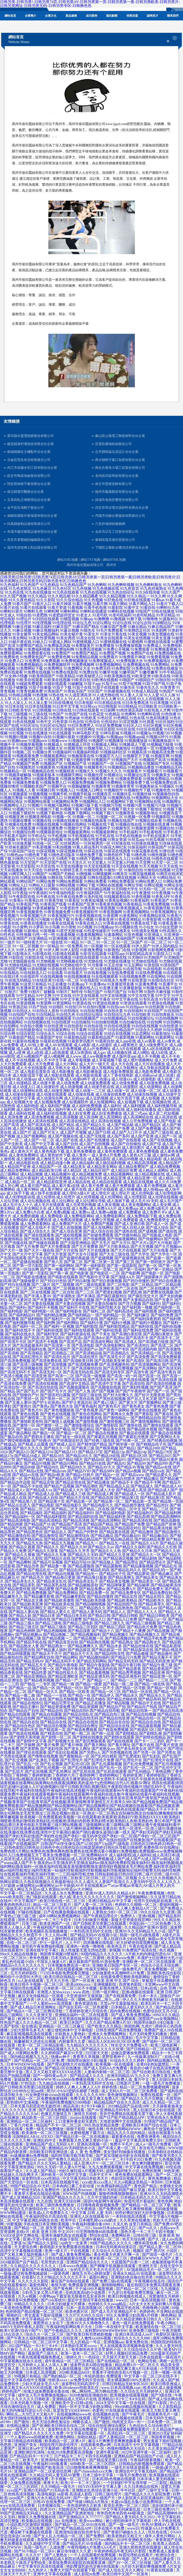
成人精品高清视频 (142, 1163)
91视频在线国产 (121, 820)
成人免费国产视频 (98, 1224)
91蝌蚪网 (51, 611)
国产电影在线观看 (63, 1277)
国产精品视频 (158, 1631)
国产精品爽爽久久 (83, 1646)
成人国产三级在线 (158, 1132)
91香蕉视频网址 (164, 912)
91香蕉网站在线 (152, 916)
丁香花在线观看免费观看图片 (125, 2429)
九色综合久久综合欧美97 (150, 2426)
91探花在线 (93, 851)
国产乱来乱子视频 (44, 1760)
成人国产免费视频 (146, 1129)
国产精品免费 (66, 1589)
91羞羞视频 (65, 935)
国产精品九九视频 (59, 1543)
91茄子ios (110, 684)
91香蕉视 (87, 908)
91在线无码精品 (18, 980)
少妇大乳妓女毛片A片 (41, 2384)
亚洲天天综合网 (67, 2201)
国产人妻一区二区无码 (93, 1905)
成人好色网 (85, 1148)
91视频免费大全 (101, 779)
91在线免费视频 (148, 973)
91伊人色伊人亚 (29, 950)
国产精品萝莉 (138, 1574)
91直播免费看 (146, 984)
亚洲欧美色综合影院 (164, 1973)
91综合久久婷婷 (148, 1030)
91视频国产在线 (128, 763)
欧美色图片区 (77, 2312)
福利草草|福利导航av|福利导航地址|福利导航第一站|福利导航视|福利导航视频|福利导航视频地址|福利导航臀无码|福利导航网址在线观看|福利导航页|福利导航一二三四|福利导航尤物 (90, 1870)
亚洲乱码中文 (45, 2140)
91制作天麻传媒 (157, 992)
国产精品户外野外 (83, 1532)
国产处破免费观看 (98, 1235)
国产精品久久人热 (106, 1551)
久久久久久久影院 (33, 2281)
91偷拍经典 (93, 870)
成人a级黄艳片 (125, 1045)
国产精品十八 (103, 1631)
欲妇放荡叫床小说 (167, 2505)
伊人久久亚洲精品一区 (56, 2000)
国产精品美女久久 (20, 1581)
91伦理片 (23, 623)
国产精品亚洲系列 (126, 1676)
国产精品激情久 (167, 1532)
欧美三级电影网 (164, 2045)
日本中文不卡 (101, 2175)
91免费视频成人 (102, 661)
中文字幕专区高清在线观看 (41, 2566)
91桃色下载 (65, 859)
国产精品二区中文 (126, 1509)
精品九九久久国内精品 (126, 2133)
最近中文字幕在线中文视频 (23, 2380)
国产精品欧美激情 (59, 1600)
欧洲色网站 (66, 2437)
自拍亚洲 (70, 2338)
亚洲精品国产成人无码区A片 (50, 2144)
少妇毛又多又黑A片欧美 (43, 2292)
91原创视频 (37, 969)
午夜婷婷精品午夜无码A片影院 (120, 2551)
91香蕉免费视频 (156, 904)
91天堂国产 (29, 862)
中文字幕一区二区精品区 (21, 1893)
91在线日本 (9, 976)
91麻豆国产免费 (113, 627)
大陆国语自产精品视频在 (79, 2509)
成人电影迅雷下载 (27, 1075)
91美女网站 (18, 638)
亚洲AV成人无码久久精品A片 (110, 1893)
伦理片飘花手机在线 (123, 2308)
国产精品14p (136, 1452)
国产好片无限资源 (149, 1395)
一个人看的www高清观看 (51, 2003)
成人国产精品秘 (120, 1125)
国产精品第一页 (138, 1501)
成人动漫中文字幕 (20, 1098)
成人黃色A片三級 (137, 1155)
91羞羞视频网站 (89, 935)
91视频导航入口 (97, 748)
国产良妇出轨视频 (63, 1752)
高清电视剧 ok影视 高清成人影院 (65, 2494)
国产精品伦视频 (61, 1574)
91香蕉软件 (69, 908)
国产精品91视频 (37, 1463)
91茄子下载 (61, 687)
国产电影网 (130, 1273)
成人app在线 (125, 1041)
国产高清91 (55, 1338)
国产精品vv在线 (25, 1475)
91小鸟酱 (52, 927)
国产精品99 (136, 1463)
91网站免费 (45, 881)
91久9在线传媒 (147, 592)
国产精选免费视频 (113, 1730)
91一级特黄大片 (29, 942)
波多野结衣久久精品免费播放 (73, 2429)
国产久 (154, 2239)
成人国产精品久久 (90, 1125)
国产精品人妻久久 (55, 1612)
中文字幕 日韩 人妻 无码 (92, 2213)
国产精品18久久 (79, 1456)
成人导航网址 (126, 1068)
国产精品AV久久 (102, 1467)
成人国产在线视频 (157, 1140)
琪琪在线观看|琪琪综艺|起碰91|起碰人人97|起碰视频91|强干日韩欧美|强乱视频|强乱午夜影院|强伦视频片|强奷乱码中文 (91, 1785)
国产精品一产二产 (70, 1680)
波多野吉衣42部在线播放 (91, 2365)
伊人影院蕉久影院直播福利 (141, 2498)
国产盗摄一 (155, 1258)
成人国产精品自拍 (59, 1129)
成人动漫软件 (47, 1087)
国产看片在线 (143, 1745)
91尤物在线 (93, 961)
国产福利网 (45, 1323)
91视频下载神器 (49, 813)
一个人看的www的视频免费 (30, 2437)
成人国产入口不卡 (127, 1132)
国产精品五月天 (33, 1665)
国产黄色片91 (31, 1410)
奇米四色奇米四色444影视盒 (121, 2513)
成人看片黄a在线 (65, 1186)
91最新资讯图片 (81, 1041)
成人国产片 (21, 1132)
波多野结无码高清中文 (81, 2384)
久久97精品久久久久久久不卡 (62, 2277)
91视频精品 (117, 767)
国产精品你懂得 (100, 1596)
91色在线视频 (23, 722)
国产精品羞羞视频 (94, 1673)
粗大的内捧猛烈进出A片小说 (26, 2410)
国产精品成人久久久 (87, 2076)
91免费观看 (140, 649)
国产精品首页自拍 (63, 1642)
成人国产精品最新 (90, 1129)
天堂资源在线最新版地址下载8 (85, 2019)
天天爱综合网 (26, 2247)
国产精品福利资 (112, 1517)
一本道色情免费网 (15, 2308)
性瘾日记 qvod (34, 2159)
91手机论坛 (37, 836)
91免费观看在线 (37, 653)
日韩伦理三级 (145, 2235)
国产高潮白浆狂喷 (127, 1334)
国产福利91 (151, 1304)
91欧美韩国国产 (42, 676)
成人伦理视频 (87, 1197)
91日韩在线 (61, 710)
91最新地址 (161, 1033)
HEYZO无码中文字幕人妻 (100, 2486)
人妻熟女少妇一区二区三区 (115, 1912)
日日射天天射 (97, 2053)
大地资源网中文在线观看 (121, 2121)
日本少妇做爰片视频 (91, 1920)
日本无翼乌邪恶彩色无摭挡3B (35, 2106)
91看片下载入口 (169, 604)
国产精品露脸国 (81, 1566)
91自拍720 (73, 1007)
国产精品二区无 (64, 1509)
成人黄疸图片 (133, 1148)
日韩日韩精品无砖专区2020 (125, 2384)
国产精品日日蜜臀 (66, 1619)
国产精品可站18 (77, 1562)
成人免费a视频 (58, 1212)
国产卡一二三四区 (149, 1741)
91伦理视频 (41, 623)
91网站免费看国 (121, 881)
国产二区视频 (40, 1288)
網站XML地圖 (67, 560)
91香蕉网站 (128, 916)
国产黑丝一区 (27, 1399)
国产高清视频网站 (146, 1364)
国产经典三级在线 (99, 1440)
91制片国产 (93, 992)
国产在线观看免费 (121, 1996)
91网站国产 (25, 881)
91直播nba (97, 984)
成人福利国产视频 (55, 1106)
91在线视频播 (51, 976)
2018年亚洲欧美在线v (135, 2540)
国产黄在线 (163, 1414)
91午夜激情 (141, 893)
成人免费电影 (51, 1216)
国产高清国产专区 (114, 1349)
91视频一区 (61, 817)
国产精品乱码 (70, 1570)
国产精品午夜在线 (70, 1669)
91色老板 (20, 718)
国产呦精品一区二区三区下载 (146, 2205)
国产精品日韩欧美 (154, 1615)
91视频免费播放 (73, 779)
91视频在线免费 (18, 824)
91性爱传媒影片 (97, 931)
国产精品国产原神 (161, 1524)
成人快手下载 (17, 1193)
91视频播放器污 (161, 741)
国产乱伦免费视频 (138, 1764)
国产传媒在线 (16, 1243)
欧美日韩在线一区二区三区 (63, 1901)
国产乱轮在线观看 (111, 1771)
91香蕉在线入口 (88, 923)
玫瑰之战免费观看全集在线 (46, 2391)
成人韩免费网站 (62, 1148)
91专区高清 (148, 999)
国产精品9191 (138, 1459)
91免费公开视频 (116, 649)
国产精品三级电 (48, 1623)
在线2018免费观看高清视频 (70, 2452)
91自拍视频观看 (58, 1018)
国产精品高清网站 (106, 1520)
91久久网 (158, 596)
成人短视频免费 (47, 1102)
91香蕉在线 (9, 923)
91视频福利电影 (85, 752)
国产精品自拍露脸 (46, 1714)
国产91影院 (158, 2403)
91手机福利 (128, 832)
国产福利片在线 (84, 1319)
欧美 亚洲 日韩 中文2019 (53, 2232)
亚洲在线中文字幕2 (42, 1950)
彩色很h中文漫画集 (23, 2102)
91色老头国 (38, 718)
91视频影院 (161, 817)
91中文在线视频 (113, 995)
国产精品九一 (86, 1543)
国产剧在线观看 (120, 1741)
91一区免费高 (71, 946)
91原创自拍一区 (81, 969)
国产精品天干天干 (46, 1653)
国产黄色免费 (157, 1406)
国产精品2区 (26, 1459)
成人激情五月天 (49, 1159)
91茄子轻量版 (40, 687)
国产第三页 (124, 1262)
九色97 (147, 2026)
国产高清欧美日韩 (78, 1361)
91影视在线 (41, 954)
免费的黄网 (152, 2171)
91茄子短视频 (130, 684)
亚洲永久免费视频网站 (107, 2034)
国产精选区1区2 (143, 1730)
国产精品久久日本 (137, 1551)
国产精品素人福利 (51, 1650)
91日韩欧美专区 (18, 710)
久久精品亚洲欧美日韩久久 (139, 2319)
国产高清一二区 (61, 1376)
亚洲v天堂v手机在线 (40, 2239)
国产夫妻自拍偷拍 (102, 1304)
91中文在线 (61, 995)
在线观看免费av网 (96, 2445)
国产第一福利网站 (59, 1266)
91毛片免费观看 (109, 630)
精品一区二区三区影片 (52, 1905)
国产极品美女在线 (110, 1429)
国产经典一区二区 (131, 1440)
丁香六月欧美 (22, 2125)
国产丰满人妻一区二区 (117, 2148)
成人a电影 (82, 1045)
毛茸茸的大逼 (53, 2262)
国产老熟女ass (103, 1749)
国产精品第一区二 (108, 1501)
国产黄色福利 (85, 1406)
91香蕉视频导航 (157, 908)
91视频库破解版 (18, 775)
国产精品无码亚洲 (154, 1661)
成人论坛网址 (62, 1201)
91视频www (57, 741)
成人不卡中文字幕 (51, 1060)
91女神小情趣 (16, 676)
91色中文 (43, 722)
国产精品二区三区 (35, 1509)
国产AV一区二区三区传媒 (130, 2563)
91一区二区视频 (25, 946)
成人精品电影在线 (24, 1163)
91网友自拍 (9, 878)
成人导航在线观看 (154, 1068)
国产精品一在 (79, 1695)
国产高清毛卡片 (112, 1357)
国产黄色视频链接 (59, 1410)
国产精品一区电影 (162, 1688)
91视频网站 (141, 798)
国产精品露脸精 (108, 1566)
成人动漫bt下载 (51, 1079)
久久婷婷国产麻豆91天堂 (62, 2053)
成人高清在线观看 (43, 1121)
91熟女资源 (117, 840)
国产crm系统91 (53, 2300)
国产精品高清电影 (15, 1520)
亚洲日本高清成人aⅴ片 (134, 2334)
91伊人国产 (141, 946)
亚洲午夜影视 (108, 2452)
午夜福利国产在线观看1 (53, 1927)
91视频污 (35, 805)
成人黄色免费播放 (81, 1151)
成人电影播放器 (88, 1072)
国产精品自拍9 (76, 1711)
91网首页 (120, 874)
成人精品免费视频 (165, 1167)
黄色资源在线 (86, 2003)
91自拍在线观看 (117, 1026)
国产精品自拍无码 (83, 1718)
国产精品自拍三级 (109, 1714)
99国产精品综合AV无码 (30, 2186)
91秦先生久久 (147, 687)
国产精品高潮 (138, 1517)
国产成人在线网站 (98, 1227)
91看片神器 (61, 604)
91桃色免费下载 (89, 855)
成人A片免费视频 (66, 1049)
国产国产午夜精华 (130, 1391)
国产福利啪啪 (31, 1319)
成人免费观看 (126, 1220)
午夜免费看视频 (151, 1893)
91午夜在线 (45, 897)
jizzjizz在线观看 (83, 2118)
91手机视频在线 (81, 836)
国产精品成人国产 (162, 1490)
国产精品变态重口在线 (108, 2460)
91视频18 (127, 733)
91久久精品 (37, 596)
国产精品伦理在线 (31, 1574)
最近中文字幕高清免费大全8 (139, 2140)
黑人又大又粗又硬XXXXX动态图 (53, 2072)
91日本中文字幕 (65, 706)
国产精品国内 (98, 1528)
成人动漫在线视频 (142, 1094)
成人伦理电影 (142, 1193)
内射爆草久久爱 (72, 2041)
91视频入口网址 (89, 790)
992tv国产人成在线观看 (20, 2559)
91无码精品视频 (97, 889)
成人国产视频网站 (31, 1136)
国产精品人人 (114, 1612)
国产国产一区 (158, 1391)
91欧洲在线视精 (105, 680)
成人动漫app (26, 1079)
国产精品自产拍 (112, 1707)
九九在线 (44, 2201)
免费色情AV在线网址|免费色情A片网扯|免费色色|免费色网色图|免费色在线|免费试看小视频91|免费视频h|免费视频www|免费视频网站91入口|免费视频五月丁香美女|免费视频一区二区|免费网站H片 (91, 1851)
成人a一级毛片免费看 (153, 2144)
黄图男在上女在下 (49, 2323)
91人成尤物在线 (105, 695)
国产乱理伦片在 (128, 1760)
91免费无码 (101, 668)
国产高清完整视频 (118, 1368)
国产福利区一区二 (114, 1319)
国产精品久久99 (73, 1547)
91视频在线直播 (156, 824)
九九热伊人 (38, 2570)
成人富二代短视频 (163, 1113)
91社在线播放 (36, 733)
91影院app (116, 954)
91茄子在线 (82, 687)
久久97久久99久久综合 (84, 2315)
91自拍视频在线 (37, 1022)
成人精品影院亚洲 (51, 1182)
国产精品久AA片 (145, 1543)
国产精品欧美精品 (122, 1600)
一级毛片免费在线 (131, 2475)
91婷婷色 (51, 870)
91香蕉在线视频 (116, 923)
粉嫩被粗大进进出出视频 (35, 2041)
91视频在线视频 (45, 824)
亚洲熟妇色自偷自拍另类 (132, 2277)
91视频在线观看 (93, 820)
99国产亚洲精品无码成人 (21, 2513)
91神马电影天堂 (85, 733)
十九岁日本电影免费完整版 (131, 2292)
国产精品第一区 (79, 1501)
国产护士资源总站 (77, 1402)
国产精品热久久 (92, 1608)
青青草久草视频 (86, 2057)
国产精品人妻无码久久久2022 (130, 2517)
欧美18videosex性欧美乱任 (77, 2388)
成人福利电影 (27, 1106)
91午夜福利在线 (117, 893)
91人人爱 (151, 695)
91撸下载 (134, 619)
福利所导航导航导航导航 (72, 2156)
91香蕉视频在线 (88, 916)
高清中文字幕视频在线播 (21, 2251)
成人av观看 (146, 1041)
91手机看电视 (150, 832)
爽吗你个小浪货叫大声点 (21, 1977)
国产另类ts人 (90, 1752)
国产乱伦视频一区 (51, 1768)
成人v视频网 (54, 1056)
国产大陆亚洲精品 (75, 1243)
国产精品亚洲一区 (157, 1676)
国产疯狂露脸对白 (112, 1296)
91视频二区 (21, 752)
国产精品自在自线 (146, 1722)
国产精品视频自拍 (120, 1638)
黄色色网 (165, 2201)
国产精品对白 (157, 1505)
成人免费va (80, 1212)
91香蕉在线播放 (33, 923)
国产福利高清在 (120, 1311)
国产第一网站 (75, 1269)
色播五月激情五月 (56, 2114)
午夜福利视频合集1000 (91, 2224)
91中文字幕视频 (22, 999)
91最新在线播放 (25, 1041)
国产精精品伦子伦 (151, 1444)
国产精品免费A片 (121, 1589)
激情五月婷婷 (86, 2114)
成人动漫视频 (71, 1087)
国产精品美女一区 (146, 1581)
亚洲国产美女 (26, 2445)
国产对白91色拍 (53, 1281)
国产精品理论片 (152, 1562)
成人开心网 (9, 1186)
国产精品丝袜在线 (138, 1646)
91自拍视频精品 (113, 1018)
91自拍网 (154, 1022)
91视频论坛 (113, 775)
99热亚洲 (171, 2171)
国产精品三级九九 (109, 1623)
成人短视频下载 (130, 1102)
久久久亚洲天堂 (39, 2015)
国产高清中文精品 (74, 1383)
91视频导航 (73, 748)
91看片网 (100, 604)
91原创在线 (57, 969)
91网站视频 (65, 885)
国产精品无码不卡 (60, 1661)
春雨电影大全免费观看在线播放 (67, 2247)
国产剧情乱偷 (150, 1733)
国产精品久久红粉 (162, 1547)
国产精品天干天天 (78, 1653)
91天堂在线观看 (97, 866)
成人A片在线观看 (126, 1049)
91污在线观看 (71, 889)
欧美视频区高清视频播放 (46, 1931)
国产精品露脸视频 (138, 1566)
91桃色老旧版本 (61, 855)
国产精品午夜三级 (157, 1665)
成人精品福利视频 (110, 1163)
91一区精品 (49, 946)
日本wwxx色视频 (73, 2266)
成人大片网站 (66, 1064)
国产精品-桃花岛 (168, 1650)
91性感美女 (121, 931)
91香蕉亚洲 (104, 919)
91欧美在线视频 (57, 680)
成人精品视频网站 (118, 1174)
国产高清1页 (34, 1338)
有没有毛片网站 (153, 2148)
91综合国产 (97, 1030)
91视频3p (144, 733)
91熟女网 (71, 840)
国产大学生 (140, 1254)
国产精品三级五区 (24, 1627)
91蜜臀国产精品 (29, 646)
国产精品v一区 (107, 1475)
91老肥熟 (40, 615)
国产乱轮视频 (36, 1771)
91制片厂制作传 (69, 992)
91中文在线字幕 (141, 995)
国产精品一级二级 (118, 1684)
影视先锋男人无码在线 (119, 1988)
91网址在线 (173, 885)
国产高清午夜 (137, 1372)
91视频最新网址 (105, 832)
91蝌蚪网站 (69, 611)
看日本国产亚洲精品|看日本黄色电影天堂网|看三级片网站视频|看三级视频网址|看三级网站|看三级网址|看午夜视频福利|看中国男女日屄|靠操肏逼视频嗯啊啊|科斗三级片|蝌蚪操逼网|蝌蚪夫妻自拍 (90, 1824)
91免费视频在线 (136, 665)
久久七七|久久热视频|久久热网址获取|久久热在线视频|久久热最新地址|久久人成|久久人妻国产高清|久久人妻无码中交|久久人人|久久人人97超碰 (91, 1882)
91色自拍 (76, 722)
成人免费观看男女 (154, 1220)
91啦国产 (143, 611)
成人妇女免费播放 (107, 1113)
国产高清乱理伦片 (27, 1357)
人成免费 (57, 2547)
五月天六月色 (58, 1981)
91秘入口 (40, 642)
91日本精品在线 (107, 703)
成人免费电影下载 (142, 1216)
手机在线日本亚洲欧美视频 (46, 2224)
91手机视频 (57, 836)
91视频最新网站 (77, 832)
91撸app (86, 619)
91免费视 (32, 661)
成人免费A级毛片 (154, 1208)
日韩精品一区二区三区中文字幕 (41, 2342)
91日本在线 (14, 706)
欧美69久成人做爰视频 (162, 2388)
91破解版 (75, 684)
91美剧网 (159, 630)
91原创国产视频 (13, 969)
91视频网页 (73, 798)
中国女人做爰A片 (52, 1962)
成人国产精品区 (147, 1125)
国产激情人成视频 (59, 1421)
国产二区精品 (142, 1285)
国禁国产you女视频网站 (158, 2019)
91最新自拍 (104, 1041)
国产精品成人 (142, 1486)
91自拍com (116, 1007)
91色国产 (56, 714)
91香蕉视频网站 (136, 912)
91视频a (99, 737)
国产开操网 (25, 1745)
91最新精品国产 (101, 1037)
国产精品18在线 (106, 1456)
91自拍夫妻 (113, 1011)
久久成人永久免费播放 (64, 1893)
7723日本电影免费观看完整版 (65, 1973)
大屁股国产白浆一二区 (130, 2262)
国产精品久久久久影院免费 (147, 2494)
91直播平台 (168, 984)
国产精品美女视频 (114, 1581)
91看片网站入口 (142, 604)
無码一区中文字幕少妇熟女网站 (86, 2407)
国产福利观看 (145, 1311)
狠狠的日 (14, 2315)
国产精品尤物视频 (63, 1699)
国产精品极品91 (127, 1536)
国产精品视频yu (28, 1634)
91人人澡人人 (16, 703)
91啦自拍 (23, 615)
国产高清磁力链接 (153, 1342)
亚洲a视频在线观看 (138, 1992)
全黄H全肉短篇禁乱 (153, 2064)
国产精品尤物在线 (122, 1699)
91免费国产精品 (84, 653)
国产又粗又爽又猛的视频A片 (25, 2254)
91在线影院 (89, 980)
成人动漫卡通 (43, 1083)
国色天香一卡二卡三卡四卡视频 (148, 2232)
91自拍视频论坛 (141, 1018)
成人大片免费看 (41, 1064)
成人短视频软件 (75, 1102)
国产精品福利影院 (51, 1517)
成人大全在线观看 (31, 1068)
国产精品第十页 (51, 1501)
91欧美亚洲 (141, 676)
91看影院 (115, 607)
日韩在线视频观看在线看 (66, 2258)
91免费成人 (152, 646)
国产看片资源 (166, 1745)
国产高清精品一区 (146, 1353)
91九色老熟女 (20, 588)
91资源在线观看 (133, 1003)
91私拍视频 (61, 847)
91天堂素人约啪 (121, 862)
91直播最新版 (130, 988)
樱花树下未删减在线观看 (31, 2532)
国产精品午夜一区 (39, 1669)
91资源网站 (61, 1003)
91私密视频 (41, 847)
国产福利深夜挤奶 (146, 1319)
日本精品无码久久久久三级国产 (147, 2197)
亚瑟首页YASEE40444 (72, 2410)
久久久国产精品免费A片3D (108, 2022)
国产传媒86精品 (127, 1235)
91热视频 (40, 695)
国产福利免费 (162, 1315)
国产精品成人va (39, 1490)
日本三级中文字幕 (98, 2475)
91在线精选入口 (33, 973)
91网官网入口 (20, 874)
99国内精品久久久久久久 (102, 1954)
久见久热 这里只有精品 (133, 2224)
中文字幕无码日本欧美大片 (85, 2178)
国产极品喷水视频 (142, 1429)
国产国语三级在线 (86, 1395)
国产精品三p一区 (152, 1619)
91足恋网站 (141, 1033)
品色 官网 (168, 1988)
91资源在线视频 (161, 1003)
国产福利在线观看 (79, 1330)
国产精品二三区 (155, 1509)
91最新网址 (164, 1037)
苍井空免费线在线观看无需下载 (127, 2114)
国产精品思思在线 (20, 1650)
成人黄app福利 (108, 1148)
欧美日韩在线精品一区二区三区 (72, 1977)
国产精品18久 (53, 1456)
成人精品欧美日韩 (46, 1170)
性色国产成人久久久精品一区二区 (29, 2022)
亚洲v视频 (147, 1916)
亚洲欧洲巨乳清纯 (30, 2452)
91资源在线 (82, 1003)
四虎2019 (48, 2509)
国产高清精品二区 (59, 1353)
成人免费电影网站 (79, 1216)
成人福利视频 (134, 1106)
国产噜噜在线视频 (43, 1756)
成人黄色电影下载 (49, 1151)
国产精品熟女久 (147, 1642)
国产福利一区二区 (27, 1326)
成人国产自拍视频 (94, 1144)
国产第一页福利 (132, 1269)
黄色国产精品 (146, 2186)
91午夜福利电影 (62, 893)
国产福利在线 (142, 1326)
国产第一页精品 (160, 1269)
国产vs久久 (148, 2228)
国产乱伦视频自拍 (83, 1768)
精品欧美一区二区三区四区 (45, 2118)
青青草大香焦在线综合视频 (37, 2194)
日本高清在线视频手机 (60, 2182)
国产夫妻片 (163, 1300)
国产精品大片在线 (74, 1498)
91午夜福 (20, 893)
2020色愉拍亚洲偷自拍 (88, 2395)
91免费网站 (160, 665)
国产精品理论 (126, 1562)
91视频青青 (101, 786)
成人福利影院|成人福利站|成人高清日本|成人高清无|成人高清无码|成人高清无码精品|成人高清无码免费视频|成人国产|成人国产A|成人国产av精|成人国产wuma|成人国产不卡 (90, 1859)
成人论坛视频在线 (35, 1201)
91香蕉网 (110, 916)
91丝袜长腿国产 (18, 847)
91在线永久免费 (113, 980)
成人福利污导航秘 (31, 1110)
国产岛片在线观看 (43, 1258)
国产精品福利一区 (20, 1517)
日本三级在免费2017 (160, 2509)
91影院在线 (34, 957)
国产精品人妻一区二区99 (160, 2247)
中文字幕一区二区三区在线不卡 (151, 2376)
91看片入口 (41, 604)
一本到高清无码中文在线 (91, 1931)
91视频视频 (38, 794)
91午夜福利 (38, 893)
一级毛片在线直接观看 (130, 2467)
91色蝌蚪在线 (148, 714)
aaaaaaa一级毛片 (14, 2429)
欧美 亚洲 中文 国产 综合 (118, 1981)
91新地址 (31, 931)
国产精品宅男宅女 (59, 1703)
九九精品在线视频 (54, 2083)
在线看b (28, 2277)
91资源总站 (18, 1007)
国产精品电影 (42, 1505)
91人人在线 (126, 699)
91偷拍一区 (113, 870)
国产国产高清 (161, 1387)
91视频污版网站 (57, 805)
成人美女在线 (59, 1208)
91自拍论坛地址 (89, 1014)
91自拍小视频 (31, 1026)
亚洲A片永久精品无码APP (49, 2498)
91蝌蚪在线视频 (121, 611)
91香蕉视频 (105, 908)
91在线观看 (172, 969)
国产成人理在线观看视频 (62, 1969)
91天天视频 (148, 866)
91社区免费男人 (81, 725)
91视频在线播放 (65, 820)
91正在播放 (57, 984)
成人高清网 (88, 1117)
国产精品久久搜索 (20, 1555)
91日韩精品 (127, 706)
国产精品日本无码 (71, 1615)
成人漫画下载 (118, 1201)
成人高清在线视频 (106, 1121)
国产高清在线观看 (134, 1380)
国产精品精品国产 (86, 1539)
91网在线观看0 (100, 878)
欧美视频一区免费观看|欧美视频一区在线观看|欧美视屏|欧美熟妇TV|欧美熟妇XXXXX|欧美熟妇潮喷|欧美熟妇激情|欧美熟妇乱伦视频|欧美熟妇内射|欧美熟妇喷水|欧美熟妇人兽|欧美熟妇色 (90, 1819)
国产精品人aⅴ (145, 1608)
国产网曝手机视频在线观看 (113, 2266)
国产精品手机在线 (31, 1642)
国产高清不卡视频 (43, 1342)
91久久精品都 (59, 596)
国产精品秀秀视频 (126, 1673)
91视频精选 (64, 771)
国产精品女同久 (151, 1596)
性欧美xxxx (58, 2380)
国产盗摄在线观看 (27, 1262)
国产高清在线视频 (43, 1383)
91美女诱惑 (65, 638)
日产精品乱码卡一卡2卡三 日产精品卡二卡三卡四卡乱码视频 (60, 2456)
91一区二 (87, 942)
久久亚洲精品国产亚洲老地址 (70, 2513)
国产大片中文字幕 (27, 1254)
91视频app (115, 737)
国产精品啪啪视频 (90, 1604)
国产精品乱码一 (155, 1570)
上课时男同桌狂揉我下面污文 (76, 1939)
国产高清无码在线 (78, 1372)
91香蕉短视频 (92, 900)
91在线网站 (156, 976)
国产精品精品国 (57, 1539)
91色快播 (168, 714)
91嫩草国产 (128, 672)
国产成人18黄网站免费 (19, 2053)
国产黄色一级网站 (114, 1410)
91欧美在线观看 (29, 680)
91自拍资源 (168, 1026)
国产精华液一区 (121, 1444)
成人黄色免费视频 (143, 1151)
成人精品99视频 (125, 1159)
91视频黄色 (45, 767)
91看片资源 (57, 607)
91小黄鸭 (20, 927)
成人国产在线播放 (94, 1140)
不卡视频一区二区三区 (70, 2479)
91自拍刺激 (154, 1007)
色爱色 (98, 2410)
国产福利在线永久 (20, 1334)
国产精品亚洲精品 (31, 1676)
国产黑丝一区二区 (55, 1399)
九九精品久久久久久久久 (87, 2045)
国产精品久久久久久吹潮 (102, 2049)
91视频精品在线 (41, 771)
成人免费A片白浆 (30, 1212)
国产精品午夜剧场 (94, 1665)
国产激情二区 (59, 1418)
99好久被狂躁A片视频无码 (81, 2171)
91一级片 (7, 942)
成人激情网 (25, 1159)
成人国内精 (14, 1148)
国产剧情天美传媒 (25, 1737)
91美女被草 (21, 634)
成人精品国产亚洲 (15, 1167)
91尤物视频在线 (69, 961)
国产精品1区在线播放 (63, 2068)
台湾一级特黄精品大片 (19, 1969)
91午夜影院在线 (22, 897)
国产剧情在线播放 (87, 1737)
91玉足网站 (133, 965)
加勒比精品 (87, 2437)
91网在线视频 (124, 878)
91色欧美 (88, 718)
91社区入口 (132, 725)
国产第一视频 (51, 1269)
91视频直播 (25, 828)
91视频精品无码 (168, 767)
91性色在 (7, 935)
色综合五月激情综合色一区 (32, 2209)
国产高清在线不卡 (103, 1380)
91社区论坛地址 (53, 725)
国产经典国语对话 (68, 1440)
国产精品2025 (160, 1456)
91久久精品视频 (112, 596)
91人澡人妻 (38, 703)
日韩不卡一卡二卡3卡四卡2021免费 (123, 2159)
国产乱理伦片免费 (99, 1760)
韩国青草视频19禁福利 (59, 1954)
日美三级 (30, 1924)
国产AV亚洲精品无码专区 (109, 2110)
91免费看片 (108, 657)
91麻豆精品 (137, 627)
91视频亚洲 (14, 817)
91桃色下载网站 (89, 859)
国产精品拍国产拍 (122, 1604)
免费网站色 (121, 2235)
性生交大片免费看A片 (130, 2045)
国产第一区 (147, 1266)
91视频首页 (102, 794)
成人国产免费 (118, 1129)
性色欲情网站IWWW (124, 2129)
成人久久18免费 (167, 1182)
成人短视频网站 (102, 1102)
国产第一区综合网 (24, 1269)
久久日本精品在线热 (141, 2486)
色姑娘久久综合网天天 (19, 2175)
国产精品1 (127, 1448)
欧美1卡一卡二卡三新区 (81, 2483)
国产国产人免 (79, 1391)
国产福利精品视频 (51, 1315)
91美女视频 (137, 634)
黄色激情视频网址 (123, 2095)
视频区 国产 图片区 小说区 (155, 2251)
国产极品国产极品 (55, 1429)
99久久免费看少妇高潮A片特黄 (132, 2315)
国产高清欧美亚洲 (109, 1361)
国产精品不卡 (122, 1482)
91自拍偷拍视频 (105, 1022)
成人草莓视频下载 (107, 1060)
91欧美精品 (65, 676)
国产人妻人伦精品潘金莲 (153, 2559)
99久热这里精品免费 (102, 2125)
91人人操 (167, 695)
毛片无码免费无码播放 (148, 2034)
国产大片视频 (142, 1246)
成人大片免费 (165, 1060)
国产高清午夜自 (163, 1372)
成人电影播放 (62, 1072)
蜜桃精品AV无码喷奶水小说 (72, 2148)
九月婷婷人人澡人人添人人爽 (43, 2365)
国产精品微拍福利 (94, 1657)
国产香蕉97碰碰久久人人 (124, 2532)
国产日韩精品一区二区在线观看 (153, 2049)
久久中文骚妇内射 (103, 2197)
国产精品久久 (47, 1547)
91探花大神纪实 (113, 847)
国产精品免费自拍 (157, 1593)
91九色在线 (14, 592)
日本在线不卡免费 (109, 2528)
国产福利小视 (91, 1323)
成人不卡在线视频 (20, 1060)
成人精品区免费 (124, 1170)
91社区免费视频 (108, 725)
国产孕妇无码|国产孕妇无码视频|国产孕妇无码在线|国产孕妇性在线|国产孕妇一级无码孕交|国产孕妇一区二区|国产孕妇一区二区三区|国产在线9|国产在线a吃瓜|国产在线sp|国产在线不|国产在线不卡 (91, 1836)
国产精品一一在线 (51, 1695)
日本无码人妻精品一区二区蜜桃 (78, 1958)
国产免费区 (96, 2536)
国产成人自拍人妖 (129, 1227)
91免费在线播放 (165, 668)
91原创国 (151, 965)
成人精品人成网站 (153, 1170)
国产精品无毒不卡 (157, 1657)
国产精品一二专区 (35, 1684)
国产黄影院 (143, 1414)
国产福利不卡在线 (74, 1307)
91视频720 (161, 733)
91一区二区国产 (129, 942)
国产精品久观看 (22, 1547)
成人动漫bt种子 (78, 1079)
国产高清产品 (70, 1342)
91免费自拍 (88, 672)
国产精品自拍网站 (51, 1718)
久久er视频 (27, 2296)
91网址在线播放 (13, 889)
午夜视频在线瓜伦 (150, 2281)
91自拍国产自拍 (22, 1014)
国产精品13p (114, 1452)
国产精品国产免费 (129, 1524)
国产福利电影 (11, 1311)
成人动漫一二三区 (90, 1091)
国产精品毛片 (32, 1577)
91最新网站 (144, 1037)
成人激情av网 (163, 1155)
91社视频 (16, 733)
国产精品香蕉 (129, 1669)
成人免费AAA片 (103, 1208)
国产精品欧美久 (151, 1600)
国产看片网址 (119, 1745)
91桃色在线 (141, 859)
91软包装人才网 (157, 710)
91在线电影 (152, 969)
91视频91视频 (16, 737)
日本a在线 (149, 1988)
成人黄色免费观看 (112, 1151)
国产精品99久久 (73, 1467)
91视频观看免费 (25, 756)
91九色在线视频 (93, 592)
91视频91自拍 (40, 737)
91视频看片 (132, 771)
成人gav (99, 1053)
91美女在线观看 (109, 638)
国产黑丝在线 (82, 1399)
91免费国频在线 (167, 653)
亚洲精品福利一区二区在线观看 (82, 2015)
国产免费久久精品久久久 (69, 2159)
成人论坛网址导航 (90, 1201)
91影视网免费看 (161, 950)
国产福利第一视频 (137, 1307)
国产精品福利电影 (110, 1513)
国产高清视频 (55, 1364)
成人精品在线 (79, 1182)
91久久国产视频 (13, 596)
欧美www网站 (91, 2521)
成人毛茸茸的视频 (81, 1205)
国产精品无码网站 (91, 1661)
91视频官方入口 (108, 756)
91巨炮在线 (113, 600)
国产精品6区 (94, 1459)
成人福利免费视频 (86, 1106)
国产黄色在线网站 (86, 1414)
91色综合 (92, 722)
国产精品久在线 (57, 1558)
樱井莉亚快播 (146, 2243)
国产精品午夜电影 (63, 1665)
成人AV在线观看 (59, 1045)
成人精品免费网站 (15, 1170)
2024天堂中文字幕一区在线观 (121, 2403)
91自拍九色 (65, 1014)
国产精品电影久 (68, 1505)
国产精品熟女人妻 (24, 1646)
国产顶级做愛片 (25, 1281)
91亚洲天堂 (78, 938)
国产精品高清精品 (46, 1520)
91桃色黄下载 (36, 855)
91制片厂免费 (16, 992)
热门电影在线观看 (42, 1897)
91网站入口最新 (42, 885)
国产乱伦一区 (110, 1768)
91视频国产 (101, 760)
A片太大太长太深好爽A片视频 (155, 2304)
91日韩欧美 (147, 706)
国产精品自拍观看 (15, 1714)
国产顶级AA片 (123, 1277)
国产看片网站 (95, 1745)
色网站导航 (148, 2361)
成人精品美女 (74, 1167)
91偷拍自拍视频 (157, 870)
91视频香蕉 (124, 813)
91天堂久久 (77, 862)
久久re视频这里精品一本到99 (138, 2182)
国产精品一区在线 (137, 1692)
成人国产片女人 (45, 1132)
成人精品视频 (31, 1174)
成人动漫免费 (67, 1083)
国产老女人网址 (77, 1749)
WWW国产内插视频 (79, 2194)
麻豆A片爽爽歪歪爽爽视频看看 (115, 2441)
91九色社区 (61, 588)
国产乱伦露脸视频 (107, 1764)
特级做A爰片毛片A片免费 (69, 2038)
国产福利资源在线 (75, 1334)
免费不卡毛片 (122, 2144)
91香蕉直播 (167, 923)
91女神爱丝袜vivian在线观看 (49, 2095)
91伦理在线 (61, 623)
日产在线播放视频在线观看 (66, 1912)
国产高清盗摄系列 (27, 1345)
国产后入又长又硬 (142, 1399)
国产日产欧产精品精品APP (122, 2118)
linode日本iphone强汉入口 (115, 2228)
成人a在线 (34, 1053)
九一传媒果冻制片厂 (145, 2057)
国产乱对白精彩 (104, 1756)
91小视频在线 (126, 927)
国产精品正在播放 (90, 1703)
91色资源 (60, 722)
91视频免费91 (20, 779)
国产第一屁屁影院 (122, 1266)
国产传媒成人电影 (157, 1235)
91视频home (18, 741)
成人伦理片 (65, 1197)
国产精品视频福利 (86, 1634)
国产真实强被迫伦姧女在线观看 (123, 2156)
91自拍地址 (69, 1011)
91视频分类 (41, 752)
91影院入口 (162, 954)
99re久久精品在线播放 (19, 1954)
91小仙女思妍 (166, 927)
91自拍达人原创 (45, 1011)
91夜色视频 (145, 938)
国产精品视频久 (115, 1634)
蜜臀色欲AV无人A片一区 (84, 2448)
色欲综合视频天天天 (128, 2178)
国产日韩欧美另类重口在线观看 (100, 1924)
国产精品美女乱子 (83, 1581)
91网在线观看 (75, 878)
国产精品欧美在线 (59, 1604)
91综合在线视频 (117, 1033)
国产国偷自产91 (25, 1395)
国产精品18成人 (27, 1456)
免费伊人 (128, 1916)
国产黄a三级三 (105, 1402)
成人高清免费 (11, 1117)
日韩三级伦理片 (108, 2494)
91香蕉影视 (151, 919)
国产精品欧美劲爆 (90, 1600)
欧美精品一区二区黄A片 (65, 2441)
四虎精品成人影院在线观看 (65, 2559)
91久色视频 (93, 600)
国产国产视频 (103, 1391)
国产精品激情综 (44, 1536)
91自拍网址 (9, 1026)
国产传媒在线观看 (44, 1243)
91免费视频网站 (108, 665)
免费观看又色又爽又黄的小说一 (86, 2140)
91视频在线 (41, 820)
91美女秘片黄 (71, 634)
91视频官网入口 (29, 760)
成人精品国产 (169, 1163)
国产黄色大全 (61, 1406)
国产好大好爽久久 (118, 1395)
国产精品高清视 (76, 1520)
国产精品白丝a (60, 1479)
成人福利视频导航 (162, 1106)
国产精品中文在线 (146, 1703)
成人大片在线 (122, 1064)
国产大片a (140, 1243)
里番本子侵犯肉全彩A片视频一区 (120, 2372)
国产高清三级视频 (27, 1364)
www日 (122, 2300)
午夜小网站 (167, 2323)
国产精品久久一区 (146, 1555)
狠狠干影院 (76, 2129)
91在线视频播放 (77, 976)
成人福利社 (112, 1106)
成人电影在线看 (88, 1075)
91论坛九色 (82, 623)
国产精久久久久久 (27, 1448)
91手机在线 (104, 836)
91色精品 (112, 714)
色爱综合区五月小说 (160, 2011)
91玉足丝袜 (113, 965)
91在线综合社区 (161, 980)
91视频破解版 (79, 786)
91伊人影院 (69, 950)
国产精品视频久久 (145, 1634)
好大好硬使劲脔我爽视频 (137, 1943)
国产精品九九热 (29, 1543)
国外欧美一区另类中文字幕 (64, 2175)
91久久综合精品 (69, 600)
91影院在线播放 (58, 957)
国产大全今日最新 (83, 1254)
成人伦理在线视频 (163, 1197)
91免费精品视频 (84, 657)
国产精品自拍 (51, 1711)
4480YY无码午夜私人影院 (22, 2327)
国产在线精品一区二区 (116, 2361)
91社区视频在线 (18, 729)
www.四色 (82, 1992)
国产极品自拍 (11, 1437)
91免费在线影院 (64, 672)
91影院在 (16, 957)
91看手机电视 (95, 607)
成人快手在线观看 (45, 1193)
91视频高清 (137, 752)
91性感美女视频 (145, 931)
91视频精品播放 (141, 767)
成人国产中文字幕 (39, 1144)
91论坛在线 (122, 623)
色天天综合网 (134, 2239)
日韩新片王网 (128, 2083)
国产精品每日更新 (60, 1577)
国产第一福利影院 (90, 1266)
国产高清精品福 (88, 1353)
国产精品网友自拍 (39, 1657)
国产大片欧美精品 (114, 1246)
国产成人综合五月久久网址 (121, 2570)
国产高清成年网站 (98, 1342)
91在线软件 (29, 976)
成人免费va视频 (104, 1212)
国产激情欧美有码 (27, 1421)
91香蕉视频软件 (84, 912)
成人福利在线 (113, 1110)
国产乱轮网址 (60, 1771)
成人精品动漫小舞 (55, 1163)
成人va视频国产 (29, 1056)
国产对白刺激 (79, 1281)
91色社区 (104, 718)
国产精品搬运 (147, 1479)
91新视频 (47, 931)
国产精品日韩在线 (35, 1619)
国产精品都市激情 (129, 1505)
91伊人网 (51, 950)
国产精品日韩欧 (125, 1615)
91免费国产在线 (140, 653)
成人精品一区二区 (20, 1182)
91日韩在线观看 (85, 710)
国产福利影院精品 (114, 1326)
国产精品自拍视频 (141, 1714)
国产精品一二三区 (153, 1680)
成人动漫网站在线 (27, 1091)
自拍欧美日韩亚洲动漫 (48, 2152)
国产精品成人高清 (131, 1490)
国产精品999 (157, 1463)
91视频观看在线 (81, 756)
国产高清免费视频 (15, 1361)
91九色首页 (129, 588)
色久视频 (167, 1950)
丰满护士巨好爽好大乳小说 (160, 1958)
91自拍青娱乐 (163, 1014)
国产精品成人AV (168, 1486)
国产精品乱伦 (165, 1566)
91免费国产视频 (112, 653)
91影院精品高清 (139, 954)
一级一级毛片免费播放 (161, 2083)
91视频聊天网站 (69, 775)
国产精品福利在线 (83, 1517)
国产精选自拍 (51, 1733)
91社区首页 (41, 729)
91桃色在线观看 (165, 859)
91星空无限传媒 (69, 931)
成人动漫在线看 (81, 1094)
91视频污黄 (132, 805)
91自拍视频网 (166, 1018)
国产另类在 (166, 1752)
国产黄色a (40, 1406)
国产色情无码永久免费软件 (37, 2190)
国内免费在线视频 (125, 2011)
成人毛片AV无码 (144, 1201)
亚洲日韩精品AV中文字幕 (110, 1901)
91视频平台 (57, 786)
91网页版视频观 (142, 874)
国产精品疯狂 (31, 1513)
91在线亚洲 (41, 980)
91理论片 (23, 619)
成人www (73, 1056)
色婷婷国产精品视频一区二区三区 (34, 2312)
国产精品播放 (98, 1482)
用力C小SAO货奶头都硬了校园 (73, 2091)
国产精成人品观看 (33, 1444)
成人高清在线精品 (74, 1121)
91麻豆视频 (21, 630)
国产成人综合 (157, 1227)
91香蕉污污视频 (36, 919)
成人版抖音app (124, 1056)
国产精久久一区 (57, 1448)
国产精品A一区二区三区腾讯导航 (35, 2011)
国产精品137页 (90, 1452)
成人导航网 (81, 1068)
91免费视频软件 (57, 665)
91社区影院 (105, 729)
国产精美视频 (106, 1448)
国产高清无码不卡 (15, 1372)
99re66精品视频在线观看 (136, 2407)
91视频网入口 (51, 798)
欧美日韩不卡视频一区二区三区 (37, 1984)
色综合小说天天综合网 (160, 1965)
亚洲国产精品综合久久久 (87, 2262)
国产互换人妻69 (18, 1402)
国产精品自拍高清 (167, 1711)
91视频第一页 (143, 748)
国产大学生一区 (164, 1254)
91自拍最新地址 (29, 1030)
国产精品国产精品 (98, 1524)
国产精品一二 (98, 1680)
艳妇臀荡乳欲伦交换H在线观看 (93, 2566)
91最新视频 (124, 1037)
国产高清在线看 (164, 1380)
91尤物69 (135, 957)
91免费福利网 (62, 649)
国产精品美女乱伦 (51, 1581)
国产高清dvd (94, 1338)
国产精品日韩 (99, 1615)
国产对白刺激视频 (107, 1281)
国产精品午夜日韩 (126, 1665)
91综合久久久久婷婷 (127, 2060)
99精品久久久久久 (30, 2304)
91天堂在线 (45, 866)
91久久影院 (45, 600)
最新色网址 (39, 2285)
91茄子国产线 (153, 684)
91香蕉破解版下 (45, 908)
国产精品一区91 (69, 1688)
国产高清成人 (125, 1342)
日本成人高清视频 (41, 2372)
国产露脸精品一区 (74, 1756)
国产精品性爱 (35, 1673)
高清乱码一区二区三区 (126, 2433)
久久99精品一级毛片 (58, 2486)
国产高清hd (115, 1338)
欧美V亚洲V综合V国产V (21, 2331)
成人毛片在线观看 (49, 1205)
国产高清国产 (59, 1349)
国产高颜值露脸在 (74, 1387)
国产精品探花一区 (107, 1650)
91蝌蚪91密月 (11, 611)
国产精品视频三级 (25, 1638)
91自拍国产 (153, 1011)
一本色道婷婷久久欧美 (82, 2505)
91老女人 (84, 615)
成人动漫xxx (121, 1079)
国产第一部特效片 (150, 1262)
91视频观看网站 (53, 756)
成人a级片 (24, 1049)
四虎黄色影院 (131, 1984)
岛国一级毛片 (36, 2547)
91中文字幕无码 (73, 999)
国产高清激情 (169, 1349)
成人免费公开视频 (99, 1220)
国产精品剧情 (145, 1558)
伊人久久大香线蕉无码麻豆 (145, 2000)
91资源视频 (25, 1003)
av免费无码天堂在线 (87, 2380)
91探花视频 (45, 851)
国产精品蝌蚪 (20, 1562)
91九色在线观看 (65, 592)
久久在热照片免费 (37, 2369)
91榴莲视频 (69, 619)
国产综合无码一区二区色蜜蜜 (84, 2007)
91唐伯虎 (166, 851)
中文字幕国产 (26, 1901)
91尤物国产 (153, 957)
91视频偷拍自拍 (165, 794)
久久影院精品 (169, 2407)
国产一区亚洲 (83, 1981)
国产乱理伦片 (71, 1760)
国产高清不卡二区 (164, 1338)
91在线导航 (132, 969)
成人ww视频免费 (96, 1056)
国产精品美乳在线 (51, 1585)
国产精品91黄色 (164, 1459)
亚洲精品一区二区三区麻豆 (62, 2026)
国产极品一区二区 (71, 1433)
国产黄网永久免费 (118, 1414)
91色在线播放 (157, 718)
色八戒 (65, 1897)
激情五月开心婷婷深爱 (91, 2273)
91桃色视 (139, 855)
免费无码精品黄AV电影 (110, 2559)
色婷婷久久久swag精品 (107, 2304)
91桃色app (15, 855)
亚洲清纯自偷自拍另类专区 (64, 2460)
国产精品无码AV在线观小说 (94, 1935)
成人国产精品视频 (27, 1129)
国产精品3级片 (70, 1459)
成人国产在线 (66, 1140)
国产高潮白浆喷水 (158, 1334)
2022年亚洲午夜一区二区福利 (146, 2452)
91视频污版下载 (84, 805)
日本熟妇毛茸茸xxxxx (79, 2346)
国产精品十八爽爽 (130, 1631)
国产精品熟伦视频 (94, 1642)
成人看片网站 (27, 1189)
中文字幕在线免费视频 (144, 2167)
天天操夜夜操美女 (167, 2106)
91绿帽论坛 (162, 623)
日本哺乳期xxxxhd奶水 (98, 2220)
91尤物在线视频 (45, 965)
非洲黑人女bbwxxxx (54, 1992)
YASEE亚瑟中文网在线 (20, 2235)
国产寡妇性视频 (135, 1387)
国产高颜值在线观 (106, 1387)
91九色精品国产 (73, 585)
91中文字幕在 (99, 999)
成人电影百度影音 (35, 1072)
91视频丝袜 (142, 794)
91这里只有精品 (33, 984)
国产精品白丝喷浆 (88, 1479)
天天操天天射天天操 (119, 2357)
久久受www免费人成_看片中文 (123, 2079)
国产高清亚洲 (35, 1376)
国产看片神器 (71, 1745)
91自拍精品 (45, 1014)
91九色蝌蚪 (97, 585)
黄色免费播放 (160, 2178)
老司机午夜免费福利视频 (43, 1946)
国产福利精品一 (81, 1315)
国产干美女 (101, 1334)
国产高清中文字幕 (106, 1383)
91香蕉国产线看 (53, 904)
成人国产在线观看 (126, 1140)
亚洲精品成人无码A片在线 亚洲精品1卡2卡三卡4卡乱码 (99, 2399)
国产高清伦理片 (84, 1357)
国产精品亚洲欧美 (63, 1676)
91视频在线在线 (128, 824)
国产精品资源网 (84, 1707)
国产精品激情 (142, 1532)
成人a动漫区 (102, 1045)
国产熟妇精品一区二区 (62, 2376)
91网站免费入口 (148, 881)
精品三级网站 (12, 2015)
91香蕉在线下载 (144, 923)
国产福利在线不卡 (20, 1330)
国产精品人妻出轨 (24, 1612)
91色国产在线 (76, 714)
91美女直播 (161, 638)
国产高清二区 (162, 1345)
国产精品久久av (101, 1547)
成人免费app (128, 1208)
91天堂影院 (25, 866)
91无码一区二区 (152, 889)
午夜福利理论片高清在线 (46, 2216)
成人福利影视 (89, 1110)
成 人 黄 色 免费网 (86, 2152)
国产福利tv (18, 1307)
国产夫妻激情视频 (47, 1300)
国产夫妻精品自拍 (138, 1300)
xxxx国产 (14, 2490)
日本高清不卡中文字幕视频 (136, 2445)
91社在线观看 (60, 733)
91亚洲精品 (38, 938)
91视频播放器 (136, 741)
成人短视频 (150, 1098)
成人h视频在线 (119, 1053)
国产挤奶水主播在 (39, 1437)
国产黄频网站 (150, 1402)
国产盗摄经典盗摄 (74, 1258)
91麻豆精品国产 (161, 627)
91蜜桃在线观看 (157, 642)
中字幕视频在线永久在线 (21, 2361)
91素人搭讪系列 (85, 847)
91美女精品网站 (45, 634)
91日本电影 (83, 703)
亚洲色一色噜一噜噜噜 (85, 1946)
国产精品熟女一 (53, 1646)
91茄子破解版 (16, 687)
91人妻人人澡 (131, 695)
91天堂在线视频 (125, 866)
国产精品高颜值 (166, 1520)
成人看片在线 (75, 1189)
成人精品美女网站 (102, 1167)
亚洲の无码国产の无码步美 (46, 2490)
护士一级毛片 (51, 1943)
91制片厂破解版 (42, 992)
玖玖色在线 (158, 2532)
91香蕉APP (161, 897)
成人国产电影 (164, 1121)
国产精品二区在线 (94, 1509)
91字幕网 (79, 1030)
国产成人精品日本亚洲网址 (33, 2007)
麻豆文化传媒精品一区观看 (41, 1996)
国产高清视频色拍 (114, 1364)
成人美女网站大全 (31, 1208)
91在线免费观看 (121, 973)
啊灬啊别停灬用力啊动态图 (95, 2391)
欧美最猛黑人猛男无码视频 (99, 1927)
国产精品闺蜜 (11, 1524)
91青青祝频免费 (29, 691)
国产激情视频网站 (146, 1421)
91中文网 (43, 995)
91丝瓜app (136, 840)
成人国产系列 (118, 1136)
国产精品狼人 (103, 1562)
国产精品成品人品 (114, 1486)
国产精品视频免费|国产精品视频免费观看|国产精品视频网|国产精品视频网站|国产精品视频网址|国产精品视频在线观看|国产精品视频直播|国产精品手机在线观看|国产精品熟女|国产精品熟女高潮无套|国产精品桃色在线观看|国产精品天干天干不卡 (91, 1805)
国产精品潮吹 (86, 1486)
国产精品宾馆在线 (70, 1482)
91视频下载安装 (93, 809)
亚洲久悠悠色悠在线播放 (140, 2547)
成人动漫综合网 (49, 1098)
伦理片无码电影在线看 (153, 1901)
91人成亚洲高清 (78, 695)
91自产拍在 (38, 1007)
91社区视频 (152, 725)
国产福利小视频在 (147, 1323)
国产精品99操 (23, 1467)
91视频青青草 (123, 786)
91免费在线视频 (37, 672)
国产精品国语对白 (126, 1528)
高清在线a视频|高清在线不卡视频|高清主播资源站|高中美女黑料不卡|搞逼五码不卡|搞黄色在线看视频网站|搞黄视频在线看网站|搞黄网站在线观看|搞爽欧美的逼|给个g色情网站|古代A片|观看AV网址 (91, 1781)
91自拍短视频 (91, 1011)
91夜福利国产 (123, 938)
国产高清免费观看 (166, 1357)
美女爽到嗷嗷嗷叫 (147, 2163)
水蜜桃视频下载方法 (87, 2133)
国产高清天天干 (57, 1368)
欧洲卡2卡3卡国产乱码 (37, 2019)
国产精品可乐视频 (47, 1562)
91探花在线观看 (117, 851)
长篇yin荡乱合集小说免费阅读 (137, 2502)
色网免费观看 (125, 2019)
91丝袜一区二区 (45, 843)
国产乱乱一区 (27, 1764)
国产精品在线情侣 (27, 1703)
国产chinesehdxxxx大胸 (93, 2471)
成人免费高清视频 (67, 1220)
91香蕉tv (16, 900)
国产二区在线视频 (35, 1292)
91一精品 (71, 942)
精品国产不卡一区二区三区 (59, 2125)
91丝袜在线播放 (145, 843)
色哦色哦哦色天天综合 (126, 2448)
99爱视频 (14, 2224)
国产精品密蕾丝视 (15, 1589)
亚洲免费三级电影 (144, 2331)
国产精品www (132, 1475)
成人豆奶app (74, 1098)
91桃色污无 (45, 859)
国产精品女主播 (29, 1600)
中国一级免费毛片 (126, 1969)
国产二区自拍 (62, 1292)
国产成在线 (167, 1231)
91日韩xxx (88, 706)
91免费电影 (172, 646)
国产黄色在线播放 (146, 1410)
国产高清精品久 (116, 1353)
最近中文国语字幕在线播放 (90, 2300)
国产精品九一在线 (114, 1543)
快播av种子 (61, 2057)
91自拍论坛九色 (117, 1014)
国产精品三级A (21, 1623)
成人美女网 (161, 1205)
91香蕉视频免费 (57, 912)
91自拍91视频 (94, 1007)
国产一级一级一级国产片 (94, 2498)
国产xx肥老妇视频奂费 (29, 2479)
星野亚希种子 (114, 2057)
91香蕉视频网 (110, 912)
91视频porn (37, 741)
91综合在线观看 (89, 1033)
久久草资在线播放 (135, 2220)
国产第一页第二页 (103, 1269)
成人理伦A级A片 (76, 1193)
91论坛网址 (102, 623)
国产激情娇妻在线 (86, 1418)
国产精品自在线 (53, 1722)
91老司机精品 (143, 615)
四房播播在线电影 (99, 1943)
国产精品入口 (94, 1619)
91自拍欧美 (141, 1014)
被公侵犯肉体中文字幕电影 (70, 2030)
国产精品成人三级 (70, 1494)
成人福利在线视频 (51, 1113)
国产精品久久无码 (83, 1555)
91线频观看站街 (117, 897)
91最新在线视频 (53, 1041)
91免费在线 (141, 668)
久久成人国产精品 (41, 2171)
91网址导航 (133, 885)
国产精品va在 (153, 1471)
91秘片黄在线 (20, 642)
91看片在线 (9, 607)
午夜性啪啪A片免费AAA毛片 (92, 2547)
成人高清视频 (66, 1117)
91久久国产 (170, 592)
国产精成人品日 (62, 1444)
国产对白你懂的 (136, 1281)
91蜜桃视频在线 (113, 642)
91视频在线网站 (73, 824)
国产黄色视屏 (86, 1410)
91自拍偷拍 (81, 1022)
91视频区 (166, 786)
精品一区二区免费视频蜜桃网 (145, 2087)
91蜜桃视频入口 (85, 642)
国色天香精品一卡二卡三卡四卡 (45, 1920)
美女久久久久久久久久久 (93, 1897)
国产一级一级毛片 (124, 2525)
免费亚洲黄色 (149, 2137)
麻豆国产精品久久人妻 (19, 2049)
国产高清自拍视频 (161, 1383)
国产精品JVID (79, 1471)
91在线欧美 (172, 973)
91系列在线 (93, 897)
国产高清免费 (138, 1357)
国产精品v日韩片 (80, 1475)
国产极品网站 (20, 1433)
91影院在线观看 (85, 957)
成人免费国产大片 (66, 1224)
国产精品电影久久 (98, 1505)
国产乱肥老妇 (129, 1756)
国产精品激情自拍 (15, 1536)
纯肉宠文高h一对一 (129, 2422)
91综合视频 (172, 1030)
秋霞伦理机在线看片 (136, 2555)
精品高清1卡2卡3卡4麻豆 (84, 2106)
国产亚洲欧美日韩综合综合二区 (59, 2426)
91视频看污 (152, 771)
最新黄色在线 (123, 2137)
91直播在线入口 (84, 988)
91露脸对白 (168, 619)
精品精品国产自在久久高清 (117, 2102)
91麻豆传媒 (21, 627)
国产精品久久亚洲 (114, 1555)
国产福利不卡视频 (43, 1307)
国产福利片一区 (57, 1319)
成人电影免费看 (147, 1072)
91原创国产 (169, 965)
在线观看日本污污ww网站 (92, 2540)
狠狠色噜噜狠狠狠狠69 (118, 2194)
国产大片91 (121, 1243)
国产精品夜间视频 (39, 1680)
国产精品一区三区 (106, 1692)
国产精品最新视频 (146, 1726)
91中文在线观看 (85, 995)
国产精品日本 (43, 1615)
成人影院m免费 (87, 2574)
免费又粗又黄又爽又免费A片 (95, 2099)
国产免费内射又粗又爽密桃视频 (126, 2209)
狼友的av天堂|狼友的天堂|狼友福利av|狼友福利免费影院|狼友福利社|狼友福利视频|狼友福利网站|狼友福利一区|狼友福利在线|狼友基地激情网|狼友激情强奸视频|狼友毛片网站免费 (91, 1865)
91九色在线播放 (38, 592)
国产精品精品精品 (118, 1539)
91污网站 (51, 889)
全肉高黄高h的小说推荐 (85, 2292)
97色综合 (29, 2083)
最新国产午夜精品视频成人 (45, 2270)
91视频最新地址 (49, 832)
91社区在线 (125, 729)
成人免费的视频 (25, 1216)
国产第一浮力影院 (27, 1266)
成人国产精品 (62, 1125)
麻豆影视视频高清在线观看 (29, 2034)
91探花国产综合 (22, 851)
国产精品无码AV (30, 1661)
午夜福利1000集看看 (50, 2464)
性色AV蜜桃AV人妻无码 (162, 2525)
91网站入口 (18, 885)
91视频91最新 (63, 737)
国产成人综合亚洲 (66, 1231)
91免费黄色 (9, 657)
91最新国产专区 (49, 1037)
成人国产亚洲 (142, 1136)
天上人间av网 (56, 1935)
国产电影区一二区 (105, 1273)
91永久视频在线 (113, 957)
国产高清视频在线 (27, 1368)
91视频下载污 (103, 813)
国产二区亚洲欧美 (99, 1288)
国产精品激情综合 (74, 1536)
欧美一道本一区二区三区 (82, 2353)
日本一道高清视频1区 (148, 2300)
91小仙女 (146, 927)
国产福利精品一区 (110, 1315)
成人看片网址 (51, 1189)
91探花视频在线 (69, 851)
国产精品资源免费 (55, 1707)
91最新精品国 (75, 1037)
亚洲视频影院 (105, 1984)
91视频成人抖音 (77, 744)
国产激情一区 (23, 1425)
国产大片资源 (55, 1254)
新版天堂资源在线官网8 (131, 1920)
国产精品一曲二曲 (20, 1695)
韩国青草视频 (163, 2437)
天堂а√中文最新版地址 (119, 2003)
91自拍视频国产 (85, 1018)
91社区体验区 (63, 729)
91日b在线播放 (61, 703)
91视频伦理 (93, 775)
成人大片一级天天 (94, 1064)
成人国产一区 (165, 1136)
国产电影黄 (79, 1273)
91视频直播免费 (49, 828)
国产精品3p (47, 1459)
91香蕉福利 (139, 900)
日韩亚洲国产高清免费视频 (119, 2030)
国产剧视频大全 (61, 1741)
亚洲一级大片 (56, 2251)
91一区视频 (93, 946)
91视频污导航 (110, 805)
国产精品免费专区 (126, 1593)
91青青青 (167, 687)
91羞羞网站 (113, 935)
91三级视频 (18, 714)
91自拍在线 (93, 1026)
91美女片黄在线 (113, 634)
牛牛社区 (128, 2490)
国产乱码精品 (139, 1771)
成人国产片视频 (73, 1132)
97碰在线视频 (30, 1912)
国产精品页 (93, 2369)
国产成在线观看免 (39, 1235)
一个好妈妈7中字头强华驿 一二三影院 (135, 2483)
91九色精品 (49, 585)
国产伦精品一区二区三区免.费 (40, 2060)
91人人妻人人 (56, 699)
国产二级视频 (62, 1285)
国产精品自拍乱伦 (78, 1714)
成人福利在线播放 (141, 1110)
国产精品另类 (27, 1566)
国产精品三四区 (112, 1627)
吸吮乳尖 (14, 1908)
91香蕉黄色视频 (108, 904)
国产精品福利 (55, 1513)
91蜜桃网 (135, 642)
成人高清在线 (165, 1117)
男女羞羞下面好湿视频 (43, 2315)
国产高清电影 (82, 1345)
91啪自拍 (163, 680)
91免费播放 (104, 646)
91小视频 (84, 927)
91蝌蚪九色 (33, 611)
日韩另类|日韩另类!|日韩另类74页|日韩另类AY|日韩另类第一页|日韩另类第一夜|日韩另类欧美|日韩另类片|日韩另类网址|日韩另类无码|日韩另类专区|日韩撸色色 (90, 579)
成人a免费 (42, 1049)
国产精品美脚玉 (121, 1577)
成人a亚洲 (17, 1053)
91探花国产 (157, 847)
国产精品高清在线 (137, 1520)
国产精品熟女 (122, 1642)
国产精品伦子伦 (112, 1574)
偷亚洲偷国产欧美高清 (45, 2467)
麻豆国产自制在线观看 (70, 2281)
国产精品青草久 (151, 1604)
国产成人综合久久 (35, 1231)
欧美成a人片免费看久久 (49, 2213)
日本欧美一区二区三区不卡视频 (70, 1988)
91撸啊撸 (101, 619)
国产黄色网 (63, 2289)
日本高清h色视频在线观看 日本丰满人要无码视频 (134, 2479)
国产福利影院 (86, 1326)
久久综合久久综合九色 (111, 2251)
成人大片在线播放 (149, 1064)
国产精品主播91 (25, 1707)
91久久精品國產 (84, 596)
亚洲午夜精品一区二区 (101, 2239)
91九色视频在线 (105, 588)
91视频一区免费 (137, 817)
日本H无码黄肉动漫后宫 (117, 2247)
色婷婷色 (147, 2312)
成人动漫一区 (118, 1091)
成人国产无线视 (92, 1136)
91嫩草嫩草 (148, 672)
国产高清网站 (145, 1368)
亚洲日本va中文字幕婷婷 (39, 2448)
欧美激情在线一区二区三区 (159, 2327)
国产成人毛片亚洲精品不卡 (114, 2312)
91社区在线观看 (149, 729)
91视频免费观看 (128, 779)
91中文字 (163, 995)
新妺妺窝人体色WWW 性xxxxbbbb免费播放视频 (54, 2079)
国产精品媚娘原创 (83, 1585)
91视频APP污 (157, 737)
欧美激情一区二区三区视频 (45, 2133)
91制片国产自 (115, 992)
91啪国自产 (144, 680)
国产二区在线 (126, 1288)
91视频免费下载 (136, 782)
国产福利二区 (94, 1311)
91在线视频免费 (132, 976)
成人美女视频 (108, 1205)
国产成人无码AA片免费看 (105, 2068)
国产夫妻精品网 (108, 1300)
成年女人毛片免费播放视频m (42, 2395)
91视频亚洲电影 (38, 817)
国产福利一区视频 (59, 1326)
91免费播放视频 (128, 646)
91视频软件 (113, 790)
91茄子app (92, 684)
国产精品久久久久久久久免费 (39, 2433)
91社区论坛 (29, 725)
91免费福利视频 (37, 649)
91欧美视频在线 (117, 676)
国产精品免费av (92, 1589)
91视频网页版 (95, 798)
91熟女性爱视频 (93, 840)
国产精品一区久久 (43, 1692)
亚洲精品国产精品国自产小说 (139, 2456)
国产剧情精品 (126, 1733)
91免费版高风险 (57, 646)
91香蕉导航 (54, 900)
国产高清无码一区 (46, 1372)
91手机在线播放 (128, 836)
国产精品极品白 (155, 1536)
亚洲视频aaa (113, 2342)
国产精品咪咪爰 (112, 1585)
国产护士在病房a (46, 1402)
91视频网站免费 (64, 801)
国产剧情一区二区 (56, 1737)
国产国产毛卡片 (53, 1391)
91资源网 (43, 1003)
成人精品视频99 (57, 1174)
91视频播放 (114, 741)
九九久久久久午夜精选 (77, 2209)
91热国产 (166, 691)
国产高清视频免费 (83, 1364)
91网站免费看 (95, 881)
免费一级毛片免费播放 (45, 2129)
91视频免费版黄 (45, 779)
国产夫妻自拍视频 (70, 1304)
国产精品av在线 (158, 1467)
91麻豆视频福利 (45, 630)
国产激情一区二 (49, 1425)
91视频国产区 (51, 763)
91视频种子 (101, 828)
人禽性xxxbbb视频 (96, 2338)
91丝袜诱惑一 (71, 843)
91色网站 (121, 718)
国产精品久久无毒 (51, 1555)
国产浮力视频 (129, 1304)
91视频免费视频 (81, 782)
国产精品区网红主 (31, 1608)
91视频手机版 (80, 794)
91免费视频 (50, 661)
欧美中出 (69, 2220)
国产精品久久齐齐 (74, 1551)
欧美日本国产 (72, 2022)
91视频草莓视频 (29, 744)
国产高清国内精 (143, 1349)
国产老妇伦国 (51, 1749)
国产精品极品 (102, 1536)
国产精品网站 (66, 1657)
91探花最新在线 (145, 851)
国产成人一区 (157, 1224)
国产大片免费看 (84, 1246)
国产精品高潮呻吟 (166, 1517)
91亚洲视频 (58, 938)
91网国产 (40, 874)
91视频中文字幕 (77, 828)
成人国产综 (151, 1144)
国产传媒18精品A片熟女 (88, 2502)
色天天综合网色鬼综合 (51, 2422)
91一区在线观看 (117, 946)
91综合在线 (65, 1033)
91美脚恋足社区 (137, 630)
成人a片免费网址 (96, 1049)
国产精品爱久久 (158, 1475)
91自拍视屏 (61, 1022)
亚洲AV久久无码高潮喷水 (161, 2194)
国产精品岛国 (102, 1498)
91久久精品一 (138, 596)
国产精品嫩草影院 (70, 1596)
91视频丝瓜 (122, 794)
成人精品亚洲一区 (142, 1178)
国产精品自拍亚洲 (114, 1718)
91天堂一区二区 (165, 862)
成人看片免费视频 (151, 1186)
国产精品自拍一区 (146, 1718)
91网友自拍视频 (33, 878)
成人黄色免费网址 (24, 1155)
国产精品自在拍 (25, 1722)
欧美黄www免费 (121, 1958)
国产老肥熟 (29, 1749)
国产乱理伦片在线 (158, 1760)
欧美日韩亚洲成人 (166, 2384)
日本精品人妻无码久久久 (132, 2007)
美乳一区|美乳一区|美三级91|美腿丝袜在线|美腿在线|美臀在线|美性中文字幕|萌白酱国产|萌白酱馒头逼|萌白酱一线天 (91, 1830)
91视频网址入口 (13, 805)
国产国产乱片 (27, 1391)
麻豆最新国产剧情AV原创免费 (95, 1962)
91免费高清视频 (88, 649)
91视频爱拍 (77, 741)
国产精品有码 (149, 1699)
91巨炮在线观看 (137, 600)
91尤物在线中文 (73, 965)
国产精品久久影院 (27, 1558)
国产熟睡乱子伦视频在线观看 (118, 2418)
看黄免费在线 (137, 2342)
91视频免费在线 (164, 782)
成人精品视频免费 (86, 1174)
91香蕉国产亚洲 (81, 904)
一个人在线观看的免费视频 (93, 2555)
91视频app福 (134, 737)
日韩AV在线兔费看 (49, 2502)
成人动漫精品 (20, 1083)
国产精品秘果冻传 (166, 1585)
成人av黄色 (166, 1041)
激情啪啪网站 (113, 2285)
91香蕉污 (174, 916)
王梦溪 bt (17, 2243)
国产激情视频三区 (114, 1421)
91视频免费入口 (53, 782)
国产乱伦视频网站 (20, 1768)
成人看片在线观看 (103, 1189)
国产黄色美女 (133, 1406)
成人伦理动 (45, 1197)
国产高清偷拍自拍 (86, 1368)
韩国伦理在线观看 (26, 1988)
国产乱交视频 (16, 1760)
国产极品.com (27, 1429)
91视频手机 (58, 794)
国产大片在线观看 (126, 1250)
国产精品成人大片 (68, 1490)
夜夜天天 (51, 2483)
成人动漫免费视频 (154, 1083)
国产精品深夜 (79, 1631)
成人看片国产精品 (35, 1186)
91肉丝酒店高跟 (129, 710)
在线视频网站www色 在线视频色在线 (88, 2414)
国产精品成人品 (41, 1494)
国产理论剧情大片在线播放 (70, 2064)
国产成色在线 (125, 1231)
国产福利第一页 (166, 1307)
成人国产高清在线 (35, 1125)
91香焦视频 (141, 897)
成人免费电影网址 (110, 1216)
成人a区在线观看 (156, 1049)
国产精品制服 (118, 1703)
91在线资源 (137, 980)
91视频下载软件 (22, 813)
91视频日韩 (45, 790)
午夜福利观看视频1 (146, 2460)
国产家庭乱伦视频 (102, 1437)
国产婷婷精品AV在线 (20, 2509)
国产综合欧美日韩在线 (151, 2072)
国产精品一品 (20, 1688)
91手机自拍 (25, 840)
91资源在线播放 (105, 1003)
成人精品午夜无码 (86, 1178)
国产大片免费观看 (55, 1246)
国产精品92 (116, 1463)
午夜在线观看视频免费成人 (41, 2357)
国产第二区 (73, 1262)
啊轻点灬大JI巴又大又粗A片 (30, 2414)
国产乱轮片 (14, 1771)
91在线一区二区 (65, 980)
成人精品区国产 (96, 1170)
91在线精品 (9, 973)
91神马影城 (109, 733)
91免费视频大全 (129, 661)
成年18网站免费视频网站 (60, 1916)
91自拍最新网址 (57, 1030)
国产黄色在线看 (25, 1414)
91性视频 (23, 935)
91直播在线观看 (57, 988)
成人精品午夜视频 (55, 1178)
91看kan (158, 600)
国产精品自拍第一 (136, 1711)
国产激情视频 (86, 1421)
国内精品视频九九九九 (60, 2049)
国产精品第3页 (152, 1498)
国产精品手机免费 (151, 1638)
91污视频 (35, 889)
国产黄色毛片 (109, 1406)
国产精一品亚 (103, 1733)
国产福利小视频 (117, 1323)
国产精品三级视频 (141, 1623)
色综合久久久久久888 (132, 2338)
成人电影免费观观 (118, 1072)
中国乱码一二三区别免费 (150, 1924)
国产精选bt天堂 (25, 1730)
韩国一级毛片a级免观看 (140, 1935)
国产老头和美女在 (131, 1749)
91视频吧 (96, 741)
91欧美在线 (161, 676)
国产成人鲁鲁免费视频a (131, 2015)
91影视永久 (21, 954)
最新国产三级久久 (43, 2353)
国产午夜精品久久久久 (63, 2331)
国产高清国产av (84, 1349)
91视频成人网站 (105, 744)
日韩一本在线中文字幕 (114, 2327)
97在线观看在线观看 (123, 2410)
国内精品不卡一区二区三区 (128, 2544)
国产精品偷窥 (137, 1653)
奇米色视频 (39, 1958)
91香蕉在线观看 (61, 923)
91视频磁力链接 (160, 744)
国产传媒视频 (94, 1239)
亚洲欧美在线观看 (49, 2308)
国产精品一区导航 (130, 1688)
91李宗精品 (165, 615)
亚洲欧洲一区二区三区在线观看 (149, 1962)
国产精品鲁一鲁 (53, 1566)
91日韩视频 (41, 710)
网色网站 (168, 2315)
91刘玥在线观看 (45, 619)
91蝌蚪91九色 (167, 607)
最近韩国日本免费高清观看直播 (154, 2285)
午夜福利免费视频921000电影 (66, 2102)
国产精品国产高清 (66, 1524)
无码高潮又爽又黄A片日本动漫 (131, 2369)
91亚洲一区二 (100, 938)
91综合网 (7, 1033)
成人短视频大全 (19, 1102)
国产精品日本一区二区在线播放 (83, 2137)
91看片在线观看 (33, 607)
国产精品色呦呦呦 (51, 1631)
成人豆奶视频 (97, 1098)
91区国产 (95, 691)
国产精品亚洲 (153, 1673)
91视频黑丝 (25, 767)
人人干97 (73, 1943)
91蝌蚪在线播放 (93, 611)
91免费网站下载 (29, 668)
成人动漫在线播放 (20, 1094)
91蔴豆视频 (69, 630)
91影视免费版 (91, 950)
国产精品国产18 (37, 1524)
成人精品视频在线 (149, 1174)
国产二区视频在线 (67, 1288)
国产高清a (74, 1338)
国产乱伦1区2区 (77, 1764)
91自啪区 (56, 1007)
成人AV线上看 (32, 1045)
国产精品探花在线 (138, 1650)
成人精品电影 (150, 1159)
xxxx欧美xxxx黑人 (96, 2182)
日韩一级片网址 (106, 1992)
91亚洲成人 (153, 935)
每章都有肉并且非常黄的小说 (96, 2350)
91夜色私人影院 (169, 938)
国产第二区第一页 (99, 1262)
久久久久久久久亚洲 (19, 2110)
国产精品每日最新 (91, 1577)
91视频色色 (161, 790)
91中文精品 (25, 995)
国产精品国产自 (41, 1528)
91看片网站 (118, 604)
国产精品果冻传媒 (157, 1528)
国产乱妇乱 (151, 1756)
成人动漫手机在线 (99, 1087)
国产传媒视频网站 (122, 1239)
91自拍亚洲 (53, 1026)
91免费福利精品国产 (114, 2186)
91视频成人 (53, 744)
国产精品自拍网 (22, 1718)
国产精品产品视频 (59, 1486)
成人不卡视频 (148, 1056)
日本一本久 (148, 1996)
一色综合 (92, 2357)
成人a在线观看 (56, 1053)
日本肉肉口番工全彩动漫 (73, 2186)
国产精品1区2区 (134, 1456)
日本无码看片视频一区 (29, 2403)
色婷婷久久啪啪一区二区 (136, 1905)
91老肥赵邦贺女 (62, 615)
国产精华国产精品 (92, 1444)
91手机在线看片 (156, 836)
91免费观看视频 (164, 649)
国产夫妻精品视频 (79, 1300)
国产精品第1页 (126, 1498)
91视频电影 (164, 748)
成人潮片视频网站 (138, 1060)
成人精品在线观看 (107, 1182)
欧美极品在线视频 (37, 2521)
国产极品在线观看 (134, 1433)
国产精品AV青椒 (130, 1467)
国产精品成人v (12, 1490)
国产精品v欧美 (52, 1475)
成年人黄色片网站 (160, 2536)
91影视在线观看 (65, 954)
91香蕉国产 (159, 900)
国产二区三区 (16, 1288)
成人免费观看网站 (35, 1224)
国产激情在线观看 (158, 1425)
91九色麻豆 (41, 588)
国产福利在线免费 (138, 1330)
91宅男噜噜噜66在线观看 (97, 2232)
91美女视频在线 (161, 634)
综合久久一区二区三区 (45, 2334)
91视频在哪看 (20, 820)
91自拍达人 (21, 1011)
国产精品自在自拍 (114, 1722)
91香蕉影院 (171, 919)
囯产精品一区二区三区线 (137, 2289)
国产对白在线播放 (166, 1281)
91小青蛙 (68, 927)
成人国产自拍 (66, 1144)
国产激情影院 (106, 1425)
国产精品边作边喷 (15, 1482)
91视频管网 (81, 760)
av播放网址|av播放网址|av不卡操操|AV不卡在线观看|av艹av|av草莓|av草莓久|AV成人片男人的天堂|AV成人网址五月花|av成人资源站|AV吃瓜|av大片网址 (87, 1887)
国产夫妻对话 (20, 1300)
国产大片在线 (66, 1250)
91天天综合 (33, 870)
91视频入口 (65, 790)
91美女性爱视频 (42, 638)
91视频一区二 (83, 817)
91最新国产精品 (22, 1037)
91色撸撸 (56, 718)
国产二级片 (41, 1285)
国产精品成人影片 (161, 1494)
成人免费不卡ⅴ (154, 1212)
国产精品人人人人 (142, 1612)
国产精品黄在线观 (114, 1532)
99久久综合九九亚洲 (158, 1912)
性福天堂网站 (97, 1969)
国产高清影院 (23, 1380)
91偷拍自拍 (133, 870)
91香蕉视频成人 (129, 908)
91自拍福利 (133, 1011)
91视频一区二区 (109, 817)
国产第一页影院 (35, 1273)
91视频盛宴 (18, 794)
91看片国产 (21, 604)
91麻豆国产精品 (85, 627)
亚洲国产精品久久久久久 (63, 2197)
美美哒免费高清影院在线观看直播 (77, 2563)
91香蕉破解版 (20, 908)
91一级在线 (53, 942)
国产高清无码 (169, 1368)
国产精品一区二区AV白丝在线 (81, 2525)
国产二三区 (84, 1292)
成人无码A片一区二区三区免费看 (129, 2091)
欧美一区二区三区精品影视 (41, 2045)
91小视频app (103, 927)
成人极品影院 (99, 1159)
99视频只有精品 (28, 2376)
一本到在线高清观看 (129, 2216)
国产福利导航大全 (106, 1307)
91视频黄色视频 (69, 767)
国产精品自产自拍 (24, 1711)
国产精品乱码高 (96, 1570)
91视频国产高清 (152, 760)
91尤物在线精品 (18, 965)
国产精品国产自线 (70, 1528)
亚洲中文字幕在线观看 (52, 2574)
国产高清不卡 (137, 1338)
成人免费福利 (16, 1220)
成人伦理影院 (135, 1197)
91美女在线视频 (137, 638)
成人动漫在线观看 (51, 1094)
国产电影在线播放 (31, 1277)
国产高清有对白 (49, 1380)
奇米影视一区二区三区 (108, 2258)
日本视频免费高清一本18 (69, 1965)
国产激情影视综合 (79, 1425)
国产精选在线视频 (24, 1733)
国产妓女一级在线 (70, 1437)
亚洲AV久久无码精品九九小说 (141, 1931)
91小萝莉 (36, 927)
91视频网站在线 (147, 801)
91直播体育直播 (29, 988)
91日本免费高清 (135, 703)
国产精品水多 (110, 1646)
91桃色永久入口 (117, 859)
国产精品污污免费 (126, 1657)
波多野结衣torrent (77, 2190)
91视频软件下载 (137, 790)
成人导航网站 (103, 1068)
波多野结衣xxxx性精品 (41, 2178)
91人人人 (76, 699)
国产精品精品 (31, 1539)
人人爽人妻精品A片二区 (137, 1908)
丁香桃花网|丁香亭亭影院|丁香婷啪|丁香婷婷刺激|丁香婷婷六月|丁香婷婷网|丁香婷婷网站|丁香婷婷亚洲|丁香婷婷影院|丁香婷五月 (91, 1775)
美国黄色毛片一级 (163, 2414)
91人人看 (36, 699)
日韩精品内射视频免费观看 (142, 2464)
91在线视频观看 (105, 976)
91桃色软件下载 (117, 855)
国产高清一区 (149, 1376)
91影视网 (139, 950)
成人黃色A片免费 (106, 1155)
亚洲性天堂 (148, 2266)
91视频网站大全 (165, 798)
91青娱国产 (53, 691)
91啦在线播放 (163, 611)
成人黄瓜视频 (157, 1148)
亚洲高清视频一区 (92, 2144)
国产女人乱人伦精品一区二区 (59, 2536)
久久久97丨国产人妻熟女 (46, 2555)
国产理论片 (157, 1749)
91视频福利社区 (113, 752)
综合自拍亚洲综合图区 (107, 2426)
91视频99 (84, 737)
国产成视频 (147, 1231)
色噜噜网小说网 (156, 2308)
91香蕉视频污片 (33, 916)
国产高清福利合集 (31, 1349)
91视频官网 (160, 756)
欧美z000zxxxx (79, 1984)
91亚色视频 (133, 935)
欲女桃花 (29, 2026)
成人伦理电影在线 (20, 1197)
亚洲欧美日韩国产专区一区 (115, 1965)
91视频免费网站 (108, 782)
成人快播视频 (130, 1189)
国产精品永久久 (152, 1695)
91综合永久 (45, 1033)
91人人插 (20, 699)
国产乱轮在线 (83, 1771)
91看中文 (131, 607)
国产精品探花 (79, 1650)
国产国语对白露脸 (55, 1395)
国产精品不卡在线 (27, 1486)
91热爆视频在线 (117, 691)
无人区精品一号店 (86, 2342)
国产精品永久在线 (31, 1699)
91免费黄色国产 (33, 657)
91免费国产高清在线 (140, 1950)
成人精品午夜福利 (24, 1178)
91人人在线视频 (150, 699)
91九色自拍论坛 (121, 592)
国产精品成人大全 (100, 1490)
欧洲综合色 (166, 2555)
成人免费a (79, 1208)
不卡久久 (38, 2429)
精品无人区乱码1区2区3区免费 (114, 2041)
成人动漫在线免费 (110, 1094)
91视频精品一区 (13, 771)
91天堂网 (143, 862)
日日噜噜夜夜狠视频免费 (98, 2205)
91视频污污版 (154, 805)
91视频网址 (171, 801)
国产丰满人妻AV (38, 1296)
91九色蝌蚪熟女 (148, 585)
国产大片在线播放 (94, 1250)
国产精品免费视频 (31, 1593)
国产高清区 (135, 1361)
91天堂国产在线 (53, 862)
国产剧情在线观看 (119, 1737)
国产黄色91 (21, 1406)
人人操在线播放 (68, 2369)
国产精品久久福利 (130, 1547)
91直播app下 (78, 984)
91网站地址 (166, 878)
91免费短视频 (11, 649)
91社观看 (146, 722)
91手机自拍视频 (49, 840)
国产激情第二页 (33, 1418)
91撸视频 (118, 619)
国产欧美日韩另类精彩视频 (89, 2334)
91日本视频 (159, 703)
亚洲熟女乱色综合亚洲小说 (95, 2490)
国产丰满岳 (86, 1296)
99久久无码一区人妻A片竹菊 (61, 2167)
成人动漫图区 (126, 1087)
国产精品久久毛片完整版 (142, 2099)
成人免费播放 (129, 1212)
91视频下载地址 (148, 809)
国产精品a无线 (31, 1471)
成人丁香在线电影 (118, 1075)
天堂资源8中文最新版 (84, 1996)
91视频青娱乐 (146, 786)
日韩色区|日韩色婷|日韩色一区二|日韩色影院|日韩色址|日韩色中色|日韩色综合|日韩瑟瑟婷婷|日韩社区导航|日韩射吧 (91, 1846)
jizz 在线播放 (66, 2521)
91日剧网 (107, 710)
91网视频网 (102, 874)
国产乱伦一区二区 (138, 1768)
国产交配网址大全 (165, 1437)
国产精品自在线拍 (83, 1722)
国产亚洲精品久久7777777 (81, 2517)
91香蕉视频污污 (61, 916)
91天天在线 (168, 866)
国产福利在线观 (49, 1330)
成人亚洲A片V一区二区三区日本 (102, 2163)
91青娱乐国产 (75, 691)
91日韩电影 (107, 706)
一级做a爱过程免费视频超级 (24, 2273)
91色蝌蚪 (128, 714)
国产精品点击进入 (15, 1505)
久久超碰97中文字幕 (43, 2544)
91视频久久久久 (108, 771)
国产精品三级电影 (78, 1623)
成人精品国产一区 (46, 1167)
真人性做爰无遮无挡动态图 (84, 1950)
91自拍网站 (172, 1022)
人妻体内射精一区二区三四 (107, 2072)
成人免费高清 (40, 1220)
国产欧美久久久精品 (104, 2026)
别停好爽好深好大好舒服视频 (140, 2213)
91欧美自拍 (81, 680)
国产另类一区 (144, 1752)
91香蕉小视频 (82, 919)
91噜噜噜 (150, 619)
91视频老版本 (43, 775)
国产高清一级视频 (90, 1376)
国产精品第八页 (23, 1501)
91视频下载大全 (121, 809)
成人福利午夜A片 (62, 1110)
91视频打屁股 (31, 748)
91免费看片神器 (132, 657)
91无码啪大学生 (125, 889)
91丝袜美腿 (21, 843)
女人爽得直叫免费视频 (19, 2300)
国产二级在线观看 (90, 1285)
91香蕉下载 (60, 919)
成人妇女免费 (79, 1113)
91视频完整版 (11, 798)
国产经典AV (41, 1440)
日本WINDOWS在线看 (25, 2064)
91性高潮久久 (170, 931)
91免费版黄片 (82, 646)
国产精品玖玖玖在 (86, 1558)
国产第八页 (53, 1262)
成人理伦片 (100, 1193)
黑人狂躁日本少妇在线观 (124, 1939)
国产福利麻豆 (138, 1315)
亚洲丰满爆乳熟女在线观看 (64, 2235)
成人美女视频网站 (136, 1205)
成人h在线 (159, 1053)
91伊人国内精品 (165, 946)
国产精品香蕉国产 (157, 1669)
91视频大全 (53, 748)
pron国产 (17, 2498)
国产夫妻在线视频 (39, 1304)
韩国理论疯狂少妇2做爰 (154, 2022)
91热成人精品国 (145, 691)
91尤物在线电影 (145, 961)
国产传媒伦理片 (68, 1239)
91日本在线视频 (38, 706)
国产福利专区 (47, 1334)
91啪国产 (126, 680)
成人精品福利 (82, 1163)
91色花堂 (96, 714)
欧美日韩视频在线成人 (127, 2296)
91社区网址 (85, 729)
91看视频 (75, 607)
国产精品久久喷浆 (43, 1551)
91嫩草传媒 (108, 672)
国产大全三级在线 (114, 1254)
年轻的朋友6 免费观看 (103, 2376)
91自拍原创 (73, 1026)
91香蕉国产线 (27, 904)
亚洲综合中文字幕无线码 (136, 2471)
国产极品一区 (43, 1433)
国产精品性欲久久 (63, 1673)
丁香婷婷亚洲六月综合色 (86, 2011)
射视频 (115, 1950)
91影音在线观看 (93, 954)
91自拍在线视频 (145, 1026)
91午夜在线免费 (69, 897)
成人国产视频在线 (63, 1136)
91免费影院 (121, 668)
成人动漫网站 (150, 1087)
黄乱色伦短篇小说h (18, 1962)
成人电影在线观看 (59, 1075)
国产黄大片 (128, 1402)
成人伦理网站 (111, 1197)
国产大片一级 (11, 1250)
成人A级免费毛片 (153, 1045)
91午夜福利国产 (89, 893)
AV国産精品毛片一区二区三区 (152, 2270)
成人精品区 (72, 1170)
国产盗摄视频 (102, 1258)
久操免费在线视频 (26, 2483)
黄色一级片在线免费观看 (133, 2323)
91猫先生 (87, 630)
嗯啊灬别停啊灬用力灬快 (99, 2000)
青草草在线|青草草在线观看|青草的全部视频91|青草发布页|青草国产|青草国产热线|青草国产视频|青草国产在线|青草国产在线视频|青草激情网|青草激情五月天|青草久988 (90, 1800)
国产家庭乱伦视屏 (133, 1437)
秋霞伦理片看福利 (140, 2201)
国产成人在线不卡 (35, 1227)
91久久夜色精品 (22, 600)
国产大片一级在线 (39, 1250)
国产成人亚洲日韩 (129, 1224)
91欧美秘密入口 (89, 676)
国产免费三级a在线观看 (112, 2281)
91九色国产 (29, 585)
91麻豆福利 (41, 627)
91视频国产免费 (25, 763)
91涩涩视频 (128, 722)
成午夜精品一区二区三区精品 (70, 2361)
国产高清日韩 (157, 1361)
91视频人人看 (23, 790)
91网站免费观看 (69, 881)
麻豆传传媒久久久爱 (74, 2551)
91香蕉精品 (132, 904)
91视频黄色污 (95, 767)
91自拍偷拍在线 (132, 1022)
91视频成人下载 (132, 744)
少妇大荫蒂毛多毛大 (28, 2030)
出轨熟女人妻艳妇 (70, 2034)
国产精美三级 (82, 1448)
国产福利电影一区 (39, 1311)
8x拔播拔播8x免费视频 (29, 2156)
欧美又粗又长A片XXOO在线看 (26, 2388)
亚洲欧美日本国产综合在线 (144, 2125)
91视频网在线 (119, 798)
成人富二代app (135, 1113)
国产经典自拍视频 (162, 1440)
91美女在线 (85, 638)
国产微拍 (22, 2422)
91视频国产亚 (75, 763)
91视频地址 (121, 748)
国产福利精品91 (22, 1315)
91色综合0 (109, 722)
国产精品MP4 (103, 1471)
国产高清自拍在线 (43, 1387)
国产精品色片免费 (142, 1627)
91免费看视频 (158, 657)
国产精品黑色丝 (29, 1532)
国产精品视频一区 (88, 1638)
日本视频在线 (49, 2505)
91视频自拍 (164, 828)
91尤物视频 (45, 961)
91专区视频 (168, 999)
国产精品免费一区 (94, 1593)
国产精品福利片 (140, 1513)
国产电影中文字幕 (94, 1277)
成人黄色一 (81, 1155)
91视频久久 (84, 771)
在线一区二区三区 (22, 1943)
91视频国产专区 (156, 763)
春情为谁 (58, 2285)
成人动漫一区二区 (146, 1091)
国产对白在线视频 (15, 1285)
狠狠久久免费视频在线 (37, 2517)
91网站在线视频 (109, 885)
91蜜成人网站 (60, 642)
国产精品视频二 (56, 1634)
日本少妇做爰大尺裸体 (66, 2304)
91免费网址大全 (77, 668)
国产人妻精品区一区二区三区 (124, 2437)
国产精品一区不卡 (99, 1688)
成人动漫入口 (23, 1087)
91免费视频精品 (29, 665)
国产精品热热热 (120, 1608)
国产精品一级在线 (149, 1684)
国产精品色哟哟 (22, 1631)
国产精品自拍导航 (105, 1711)
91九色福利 (9, 585)
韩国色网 (131, 2026)
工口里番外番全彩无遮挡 (76, 2121)
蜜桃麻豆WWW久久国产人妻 (155, 2258)
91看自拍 (147, 607)
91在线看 (55, 973)
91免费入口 (14, 661)
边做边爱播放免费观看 (130, 2053)
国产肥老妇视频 (108, 1292)
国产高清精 (9, 1353)
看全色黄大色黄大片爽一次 (117, 2254)
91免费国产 (61, 653)
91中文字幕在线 (125, 999)
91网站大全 (146, 878)
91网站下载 (85, 885)
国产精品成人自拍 (43, 1498)
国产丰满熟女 (64, 1296)
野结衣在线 (100, 2235)
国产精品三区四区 (83, 1627)
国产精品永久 (126, 1695)
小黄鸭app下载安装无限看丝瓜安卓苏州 (72, 2296)
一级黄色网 (60, 2273)
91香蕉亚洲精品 (128, 919)
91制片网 (135, 992)
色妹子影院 (70, 2239)
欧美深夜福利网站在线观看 (68, 2418)
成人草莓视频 (79, 1060)
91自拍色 (16, 1018)
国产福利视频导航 (20, 1323)
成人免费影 (47, 2407)
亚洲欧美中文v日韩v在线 (72, 2403)
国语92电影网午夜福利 (102, 2201)
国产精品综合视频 (51, 1726)
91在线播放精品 (108, 969)
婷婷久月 (74, 2357)
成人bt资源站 (81, 1053)
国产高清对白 (138, 1345)
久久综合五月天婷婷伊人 (141, 2391)
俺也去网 (96, 2129)
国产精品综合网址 (83, 1726)
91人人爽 (108, 699)
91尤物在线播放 (117, 961)
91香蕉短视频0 (117, 900)
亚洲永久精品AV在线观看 (135, 2273)
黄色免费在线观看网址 (134, 2175)
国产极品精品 (82, 1429)
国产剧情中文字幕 (31, 1741)
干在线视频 (80, 2251)
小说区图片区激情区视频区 (29, 2525)
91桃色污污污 (23, 859)
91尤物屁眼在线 (22, 961)
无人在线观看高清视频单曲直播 (127, 2346)
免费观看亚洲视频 (84, 2285)
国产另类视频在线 (117, 1752)
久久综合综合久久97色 (143, 2350)
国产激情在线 (130, 1425)
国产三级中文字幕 (154, 2490)
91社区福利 (164, 722)
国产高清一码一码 (122, 1376)
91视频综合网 (23, 832)
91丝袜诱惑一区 (97, 843)
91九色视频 (82, 588)
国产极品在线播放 (103, 1433)
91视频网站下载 (120, 801)
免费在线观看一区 (156, 2095)
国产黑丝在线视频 (110, 1399)
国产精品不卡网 (147, 1482)
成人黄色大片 (21, 1151)
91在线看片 (73, 973)
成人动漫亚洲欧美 (59, 1091)
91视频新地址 (146, 813)
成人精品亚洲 (114, 1178)
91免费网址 (53, 668)
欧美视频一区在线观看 (115, 2064)
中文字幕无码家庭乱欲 (122, 2509)
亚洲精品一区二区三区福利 (29, 2121)
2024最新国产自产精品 (19, 2262)
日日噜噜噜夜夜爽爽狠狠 (87, 2467)
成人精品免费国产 (133, 1167)
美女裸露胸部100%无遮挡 (129, 2380)
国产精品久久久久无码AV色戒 (26, 2289)
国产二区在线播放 (154, 1288)
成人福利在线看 (22, 1113)
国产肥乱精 (132, 1292)
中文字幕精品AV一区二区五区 (47, 2319)
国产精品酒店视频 (118, 1558)
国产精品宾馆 (42, 1482)
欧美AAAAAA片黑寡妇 (113, 2038)
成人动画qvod (145, 1075)
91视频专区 (121, 828)
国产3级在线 (162, 2395)
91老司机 (100, 615)
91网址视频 (153, 885)
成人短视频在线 (158, 1102)
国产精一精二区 (77, 1733)
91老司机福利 (120, 615)
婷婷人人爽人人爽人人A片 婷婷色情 (87, 2087)
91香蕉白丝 (34, 900)
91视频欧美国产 (33, 786)
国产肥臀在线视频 (158, 1292)
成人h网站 (141, 1053)
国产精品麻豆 (162, 1574)
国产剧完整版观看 (90, 1741)
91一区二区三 (155, 942)
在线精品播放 (18, 2426)
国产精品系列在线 (102, 1669)
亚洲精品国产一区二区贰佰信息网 (43, 2471)
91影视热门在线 (117, 950)
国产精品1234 (41, 1452)
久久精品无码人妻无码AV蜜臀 (55, 2475)
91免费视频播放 (74, 661)
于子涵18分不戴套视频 (94, 2289)
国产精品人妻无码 (86, 1612)
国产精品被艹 (171, 1479)
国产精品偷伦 (161, 1653)
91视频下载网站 (77, 813)
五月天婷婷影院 (24, 1973)
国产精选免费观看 (82, 1730)
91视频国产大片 (125, 760)
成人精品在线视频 (138, 1182)
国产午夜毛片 (134, 2414)
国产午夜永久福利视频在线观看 (33, 2338)
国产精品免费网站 (63, 1593)
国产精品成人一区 (129, 1494)
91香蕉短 (72, 900)
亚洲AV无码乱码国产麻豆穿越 (120, 2190)
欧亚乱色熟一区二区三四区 (127, 2505)
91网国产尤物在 (62, 874)
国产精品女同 (125, 1596)
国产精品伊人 (103, 1695)
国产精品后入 (55, 1532)
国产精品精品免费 (149, 1539)
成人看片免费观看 (120, 1186)
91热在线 (56, 695)
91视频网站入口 (92, 801)
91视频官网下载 (57, 760)
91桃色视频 (157, 855)
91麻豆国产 (61, 627)
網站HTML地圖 (114, 560)
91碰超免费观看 (29, 684)
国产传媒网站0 (150, 1239)
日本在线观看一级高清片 (160, 2357)
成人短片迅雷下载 (124, 1098)
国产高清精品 (31, 1353)
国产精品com (55, 1471)
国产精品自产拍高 (142, 1707)
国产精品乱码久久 (126, 1570)
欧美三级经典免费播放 (55, 2205)
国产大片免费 (27, 1246)
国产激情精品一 (116, 1418)
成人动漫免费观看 (95, 1083)
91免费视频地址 (157, 661)
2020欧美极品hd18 (74, 2372)
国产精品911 (116, 1459)
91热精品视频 (20, 695)
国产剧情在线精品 (150, 1737)
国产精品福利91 (81, 1513)
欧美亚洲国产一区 (55, 1924)
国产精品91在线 (92, 1463)
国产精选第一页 (52, 1730)
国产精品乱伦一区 (43, 1570)
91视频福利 (61, 752)
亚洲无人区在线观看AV (90, 2216)
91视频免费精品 (156, 779)
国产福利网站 (67, 1323)
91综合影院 (25, 1033)
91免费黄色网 (59, 657)
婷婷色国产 (12, 2391)
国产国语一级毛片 (157, 2254)
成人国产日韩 (99, 1132)
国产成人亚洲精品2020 (21, 2197)
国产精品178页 (160, 1452)
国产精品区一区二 (63, 1608)
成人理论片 (120, 1193)
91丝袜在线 (121, 843)
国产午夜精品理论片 (101, 1916)
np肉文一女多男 (74, 2243)
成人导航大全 (59, 1068)
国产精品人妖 (20, 1615)
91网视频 (84, 874)
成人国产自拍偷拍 (126, 1144)
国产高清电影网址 (110, 1345)
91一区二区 (105, 942)
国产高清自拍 (133, 1383)
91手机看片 (172, 832)
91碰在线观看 (55, 684)
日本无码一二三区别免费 (23, 2528)
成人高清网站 (110, 1117)
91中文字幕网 (47, 999)
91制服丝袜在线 (156, 988)
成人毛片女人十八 (18, 1205)
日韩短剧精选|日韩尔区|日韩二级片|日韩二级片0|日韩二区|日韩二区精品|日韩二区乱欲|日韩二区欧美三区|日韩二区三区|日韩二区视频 (90, 1876)
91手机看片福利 (13, 836)
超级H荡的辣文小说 (123, 2171)
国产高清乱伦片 (57, 1357)
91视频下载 (69, 809)
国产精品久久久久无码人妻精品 (45, 2163)
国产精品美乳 (23, 1585)
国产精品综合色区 (20, 1726)
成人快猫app (153, 1189)
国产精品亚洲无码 (94, 1676)
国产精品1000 (148, 1448)
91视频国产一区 (101, 763)
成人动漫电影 (144, 1079)
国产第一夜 (59, 1273)
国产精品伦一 (86, 1574)
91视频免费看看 (25, 782)
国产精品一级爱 (88, 1684)
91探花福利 (137, 847)
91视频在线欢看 (148, 820)
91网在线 (55, 878)
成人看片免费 (92, 1186)
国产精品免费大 (150, 1589)
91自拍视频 (34, 1018)
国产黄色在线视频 (55, 1414)
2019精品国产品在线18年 (129, 2106)
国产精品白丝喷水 (120, 1479)
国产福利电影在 (68, 1311)
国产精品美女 (147, 1577)
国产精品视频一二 (57, 1638)
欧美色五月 (117, 1946)
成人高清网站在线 (138, 1117)
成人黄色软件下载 (55, 1155)
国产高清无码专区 (109, 1372)
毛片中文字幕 (147, 2038)
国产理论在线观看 (31, 1752)
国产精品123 (19, 1452)
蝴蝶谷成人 (83, 2422)
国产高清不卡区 (13, 1342)
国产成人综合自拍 (98, 1231)
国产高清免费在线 (46, 1361)
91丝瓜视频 (155, 840)
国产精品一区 (43, 1688)
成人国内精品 (36, 1148)
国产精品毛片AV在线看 (82, 2544)
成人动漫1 (166, 1075)
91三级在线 (38, 714)
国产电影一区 (152, 1273)
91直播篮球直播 (120, 984)
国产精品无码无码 (123, 1661)
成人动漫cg (101, 1079)
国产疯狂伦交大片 (143, 1296)
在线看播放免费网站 (97, 1908)
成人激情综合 (75, 1159)
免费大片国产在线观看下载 (73, 2570)
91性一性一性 (43, 935)
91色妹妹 (72, 718)
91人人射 (92, 699)
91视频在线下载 (101, 824)
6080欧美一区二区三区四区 (93, 2464)
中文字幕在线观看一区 (85, 2433)
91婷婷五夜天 (71, 870)
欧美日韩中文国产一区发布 (125, 2574)
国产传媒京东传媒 (39, 1239)
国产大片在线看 (155, 1250)
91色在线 (137, 718)
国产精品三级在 (53, 1627)
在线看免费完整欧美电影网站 (126, 1977)
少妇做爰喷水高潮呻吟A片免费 (118, 1973)
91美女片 (91, 634)
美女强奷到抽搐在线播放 (124, 2152)
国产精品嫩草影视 (39, 1596)
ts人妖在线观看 (31, 1981)
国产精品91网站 (64, 1463)
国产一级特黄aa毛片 (50, 2076)
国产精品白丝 (35, 1479)
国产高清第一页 (57, 1345)
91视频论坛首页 (137, 775)
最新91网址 (99, 2277)
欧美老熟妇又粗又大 (125, 2536)
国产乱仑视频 (51, 1764)
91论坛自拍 (142, 623)
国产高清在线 (75, 1380)
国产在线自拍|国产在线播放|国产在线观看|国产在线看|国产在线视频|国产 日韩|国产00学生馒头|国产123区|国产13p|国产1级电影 (90, 1842)
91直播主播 (108, 988)
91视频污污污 (23, 809)
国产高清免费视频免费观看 (62, 2110)
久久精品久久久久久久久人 (33, 2266)
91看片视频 (82, 604)
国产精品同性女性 (109, 1653)
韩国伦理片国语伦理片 (59, 2445)
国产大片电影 (160, 1243)
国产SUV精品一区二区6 (34, 2551)
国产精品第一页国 (167, 1501)
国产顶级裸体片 (149, 1277)
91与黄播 (95, 965)
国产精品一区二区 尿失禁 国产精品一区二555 (52, 2228)
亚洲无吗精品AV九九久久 (129, 2076)
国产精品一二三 (124, 1680)
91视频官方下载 (136, 756)
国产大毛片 (101, 1243)
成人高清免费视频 (39, 1117)
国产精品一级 (62, 1684)
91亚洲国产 (18, 938)
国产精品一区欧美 (74, 1692)
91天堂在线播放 (69, 866)
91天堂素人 (97, 862)
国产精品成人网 (100, 1494)
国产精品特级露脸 (15, 1653)
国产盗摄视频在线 (129, 1258)
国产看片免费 (47, 1745)
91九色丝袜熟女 (153, 588)
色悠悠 (6, 2445)
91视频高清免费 (161, 752)
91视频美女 (161, 775)
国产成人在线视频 (66, 1227)
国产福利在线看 (108, 1330)
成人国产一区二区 (39, 1140)
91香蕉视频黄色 (29, 912)
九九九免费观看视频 (105, 2167)
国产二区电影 (118, 1285)
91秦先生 (127, 687)
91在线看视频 (95, 973)
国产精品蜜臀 (42, 1589)
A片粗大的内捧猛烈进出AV (148, 1954)
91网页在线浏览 (169, 874)
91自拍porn (135, 1007)
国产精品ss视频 (128, 1471)
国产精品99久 (47, 1467)
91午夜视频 (161, 893)
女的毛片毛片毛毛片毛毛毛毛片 (50, 1908)
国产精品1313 (65, 1452)
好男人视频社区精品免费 (127, 2353)
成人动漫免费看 (125, 1083)
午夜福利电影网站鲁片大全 (69, 2327)
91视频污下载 (47, 809)
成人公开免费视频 (137, 1121)
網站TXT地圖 (90, 560)
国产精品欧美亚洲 (27, 1604)
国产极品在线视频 (166, 1433)
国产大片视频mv (168, 1246)
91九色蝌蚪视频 (121, 585)
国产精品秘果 (138, 1585)
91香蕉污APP (11, 919)
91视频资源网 (143, 828)
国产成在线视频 (68, 1235)
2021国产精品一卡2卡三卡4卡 (33, 2346)
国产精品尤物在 (92, 1699)
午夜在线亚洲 (141, 1946)
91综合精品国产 (121, 1030)
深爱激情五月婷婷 (164, 2296)
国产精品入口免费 (122, 1619)
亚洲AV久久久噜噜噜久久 (88, 2323)
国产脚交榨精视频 (15, 1440)
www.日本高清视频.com (121, 2388)
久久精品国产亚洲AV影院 (146, 1927)
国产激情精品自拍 (146, 1418)
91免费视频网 (82, 665)
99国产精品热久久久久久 (111, 2243)
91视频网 (31, 798)
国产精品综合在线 (114, 1726)
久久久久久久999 (90, 2095)
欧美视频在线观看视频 (129, 2395)
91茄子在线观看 (105, 687)
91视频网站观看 (37, 801)
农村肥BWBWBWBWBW (106, 2331)
